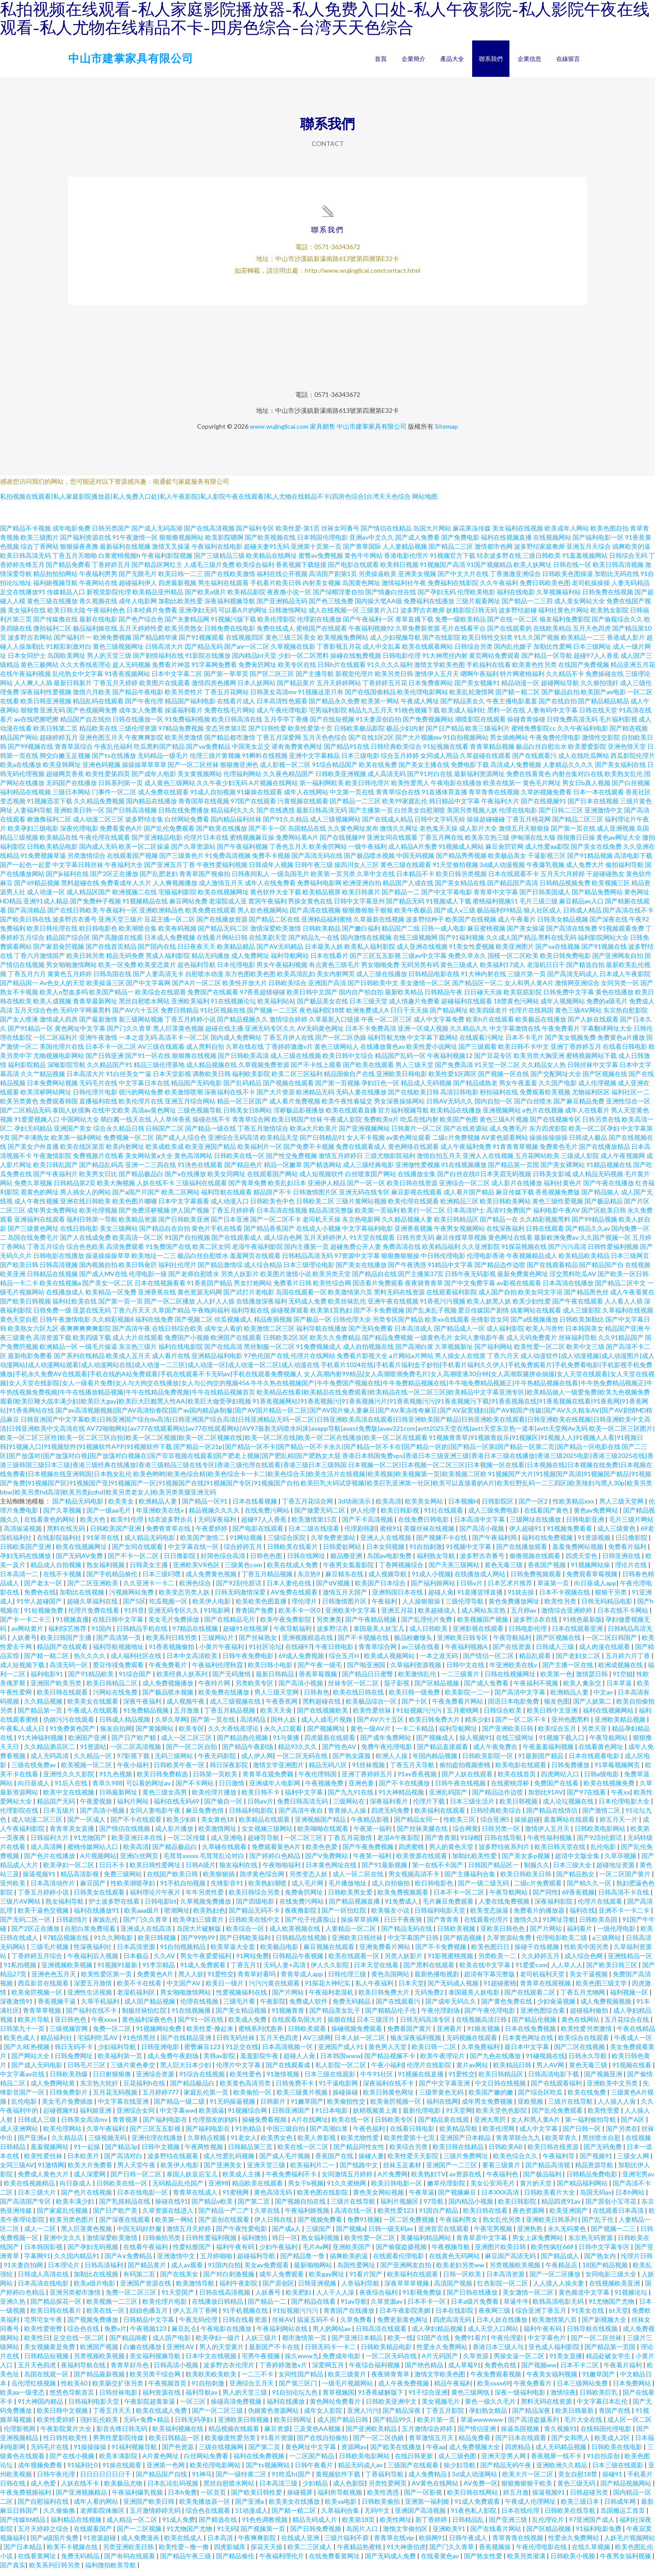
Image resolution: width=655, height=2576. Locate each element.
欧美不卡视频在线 (73, 2553)
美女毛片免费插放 (174, 1625)
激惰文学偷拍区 (406, 2535)
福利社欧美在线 (74, 1307)
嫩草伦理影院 (447, 2189)
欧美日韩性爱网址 (156, 1871)
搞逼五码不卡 (317, 2326)
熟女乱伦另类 (502, 2226)
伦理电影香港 (486, 1262)
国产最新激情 (98, 1025)
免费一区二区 (112, 2035)
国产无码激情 (232, 1680)
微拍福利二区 (52, 634)
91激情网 (51, 2171)
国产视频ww (539, 2371)
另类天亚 (594, 1735)
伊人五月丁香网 (196, 2316)
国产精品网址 (449, 1016)
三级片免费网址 (466, 2162)
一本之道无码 (138, 1043)
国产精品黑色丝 (586, 1298)
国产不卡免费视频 (378, 1316)
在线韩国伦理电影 (606, 2435)
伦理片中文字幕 (239, 2071)
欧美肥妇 (299, 2298)
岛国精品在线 (307, 834)
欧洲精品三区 (459, 1207)
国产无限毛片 (138, 580)
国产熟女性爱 (484, 2562)
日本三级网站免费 (583, 2389)
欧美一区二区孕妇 (594, 1134)
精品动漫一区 (520, 689)
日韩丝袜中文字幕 (592, 1071)
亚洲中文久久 (63, 2244)
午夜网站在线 (98, 589)
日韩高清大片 (164, 653)
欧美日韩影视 (400, 1516)
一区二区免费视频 (409, 2226)
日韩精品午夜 (443, 998)
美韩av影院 (220, 2062)
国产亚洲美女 (223, 2171)
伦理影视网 (20, 2435)
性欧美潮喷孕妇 (133, 1889)
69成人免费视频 (301, 1662)
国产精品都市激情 (229, 743)
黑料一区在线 (506, 716)
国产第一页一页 (120, 1307)
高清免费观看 (125, 1253)
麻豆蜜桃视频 (486, 934)
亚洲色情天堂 (627, 753)
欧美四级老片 (488, 1016)
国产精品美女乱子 (335, 2016)
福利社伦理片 (177, 1271)
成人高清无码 (387, 780)
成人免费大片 (585, 871)
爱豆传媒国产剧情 (483, 1316)
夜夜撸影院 (301, 1916)
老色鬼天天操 (438, 834)
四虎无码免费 (391, 1816)
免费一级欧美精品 (460, 625)
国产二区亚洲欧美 (93, 1589)
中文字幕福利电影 (367, 1234)
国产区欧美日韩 (603, 1216)
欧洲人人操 (392, 1762)
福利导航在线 (250, 1316)
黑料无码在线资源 (399, 1298)
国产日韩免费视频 (316, 2535)
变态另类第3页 (226, 734)
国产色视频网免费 (91, 716)
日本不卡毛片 (524, 1043)
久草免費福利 (481, 2053)
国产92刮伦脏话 (239, 1589)
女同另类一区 (620, 989)
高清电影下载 (633, 862)
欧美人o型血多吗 (64, 998)
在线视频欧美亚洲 (615, 2289)
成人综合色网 (283, 1244)
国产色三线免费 (331, 607)
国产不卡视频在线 (364, 1644)
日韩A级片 (201, 1871)
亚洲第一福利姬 (428, 2507)
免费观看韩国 (59, 1107)
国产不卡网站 (195, 1789)
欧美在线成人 (184, 2544)
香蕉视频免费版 (557, 1198)
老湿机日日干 (546, 971)
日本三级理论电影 (308, 1271)
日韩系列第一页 (120, 789)
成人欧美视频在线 (295, 1935)
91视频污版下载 (233, 625)
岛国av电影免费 (390, 1562)
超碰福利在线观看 (466, 1007)
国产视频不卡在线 (442, 1544)
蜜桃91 (390, 1535)
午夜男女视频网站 (459, 1234)
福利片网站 (133, 1807)
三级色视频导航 (199, 1116)
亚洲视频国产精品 (321, 1825)
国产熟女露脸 (352, 1762)
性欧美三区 (460, 1825)
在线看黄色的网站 (50, 1525)
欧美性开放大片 (244, 989)
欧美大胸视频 (116, 1189)
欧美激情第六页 (350, 1298)
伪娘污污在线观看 (69, 1725)
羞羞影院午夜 (260, 2062)
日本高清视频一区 (288, 2053)
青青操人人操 (348, 1816)
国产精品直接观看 (443, 1753)
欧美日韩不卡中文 (523, 1053)
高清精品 (253, 1725)
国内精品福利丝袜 (236, 825)
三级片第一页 (527, 980)
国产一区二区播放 (169, 1307)
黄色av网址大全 (618, 843)
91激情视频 (284, 2080)
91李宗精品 (159, 1971)
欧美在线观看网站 (427, 653)
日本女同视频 (386, 1553)
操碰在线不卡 (211, 1125)
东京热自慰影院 (625, 1016)
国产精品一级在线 (210, 1134)
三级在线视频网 (222, 2453)
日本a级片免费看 (475, 2307)
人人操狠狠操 (422, 1607)
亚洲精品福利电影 (216, 1362)
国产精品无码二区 (223, 934)
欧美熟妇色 (209, 1916)
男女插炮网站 (509, 743)
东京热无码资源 (591, 2244)
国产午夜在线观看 (577, 1307)
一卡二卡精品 (415, 1735)
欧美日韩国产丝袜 (297, 1125)
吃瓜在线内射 (419, 1125)
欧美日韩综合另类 (255, 1898)
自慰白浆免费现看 (91, 1935)
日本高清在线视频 (282, 1216)
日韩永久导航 (588, 2062)
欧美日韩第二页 (55, 734)
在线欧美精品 (552, 634)
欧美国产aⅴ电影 (603, 698)
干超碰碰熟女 (605, 880)
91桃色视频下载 (417, 716)
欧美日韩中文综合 (347, 1062)
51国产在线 (434, 2344)
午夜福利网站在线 (283, 2335)
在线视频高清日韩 (482, 2026)
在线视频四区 (245, 643)
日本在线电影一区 (143, 2198)
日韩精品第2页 (75, 1189)
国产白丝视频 (631, 789)
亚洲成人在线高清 (147, 1935)
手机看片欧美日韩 (275, 589)
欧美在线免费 (378, 771)
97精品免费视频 (181, 734)
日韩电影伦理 (402, 662)
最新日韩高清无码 (321, 816)
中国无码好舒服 (140, 2235)
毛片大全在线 (584, 2426)
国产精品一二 (401, 898)
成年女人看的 (223, 1334)
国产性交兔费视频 (291, 1162)
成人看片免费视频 (294, 1107)
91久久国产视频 (536, 643)
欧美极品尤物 (124, 2489)
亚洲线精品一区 (630, 1962)
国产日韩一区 (582, 2135)
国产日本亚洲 (230, 1225)
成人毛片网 (308, 1889)
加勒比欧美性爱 (180, 607)
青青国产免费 (255, 1616)
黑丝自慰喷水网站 (144, 1007)
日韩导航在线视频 (593, 2335)
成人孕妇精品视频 (438, 2335)
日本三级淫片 (376, 2026)
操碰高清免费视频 (237, 2407)
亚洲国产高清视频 (421, 2517)
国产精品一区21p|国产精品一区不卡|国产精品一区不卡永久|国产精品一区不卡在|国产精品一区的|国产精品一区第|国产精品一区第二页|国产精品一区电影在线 (396, 1453)
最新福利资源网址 (479, 780)
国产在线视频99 (342, 843)
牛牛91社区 (377, 2080)
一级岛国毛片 (290, 880)
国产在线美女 (180, 2280)
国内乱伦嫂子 (513, 653)
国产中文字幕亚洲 (445, 2089)
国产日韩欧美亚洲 (183, 1225)
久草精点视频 (207, 2144)
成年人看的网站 (97, 2507)
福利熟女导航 (436, 1562)
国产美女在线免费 (596, 853)
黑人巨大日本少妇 (186, 2071)
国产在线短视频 (332, 725)
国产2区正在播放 (114, 880)
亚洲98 (218, 2189)
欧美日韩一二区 (435, 2053)
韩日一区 (284, 2244)
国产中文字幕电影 (446, 898)
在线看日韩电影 (625, 1053)
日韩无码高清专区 (426, 2026)
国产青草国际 (362, 552)
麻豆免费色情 (205, 1816)
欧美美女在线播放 (295, 2507)
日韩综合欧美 (503, 1716)
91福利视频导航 (134, 2453)
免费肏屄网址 (257, 671)
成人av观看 (187, 2271)
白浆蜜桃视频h (119, 562)
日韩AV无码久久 (449, 1107)
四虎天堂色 (582, 1562)
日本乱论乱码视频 (173, 2489)
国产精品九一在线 (313, 943)
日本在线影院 (455, 2316)
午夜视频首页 (168, 2389)
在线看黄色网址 (602, 1753)
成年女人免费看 (141, 716)
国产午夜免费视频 (369, 1853)
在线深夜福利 (505, 1234)
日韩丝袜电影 (119, 2398)
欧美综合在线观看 (160, 998)
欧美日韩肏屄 (138, 1271)
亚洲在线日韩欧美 (85, 1207)
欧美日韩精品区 (456, 1225)
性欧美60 (75, 2389)
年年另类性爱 (205, 1898)
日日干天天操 (409, 1016)
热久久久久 (90, 1662)
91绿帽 (470, 1844)
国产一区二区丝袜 (193, 771)
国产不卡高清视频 (368, 1525)
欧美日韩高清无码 (25, 562)
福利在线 (582, 1916)
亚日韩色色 (71, 2026)
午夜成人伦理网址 (531, 2507)
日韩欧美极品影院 (359, 734)
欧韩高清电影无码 (559, 2307)
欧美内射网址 (125, 1153)
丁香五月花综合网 (308, 1507)
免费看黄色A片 (121, 834)
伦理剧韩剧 (360, 1535)
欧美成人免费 (248, 2026)
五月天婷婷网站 (339, 689)
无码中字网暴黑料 (85, 1016)
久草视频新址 (454, 1353)
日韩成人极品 (588, 1144)
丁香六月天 (503, 1362)
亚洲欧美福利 (190, 1007)
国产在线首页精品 (111, 953)
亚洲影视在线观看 (479, 1635)
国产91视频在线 (604, 953)
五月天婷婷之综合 (44, 2535)
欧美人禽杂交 (583, 1689)
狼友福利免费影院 (564, 625)
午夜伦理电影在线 (542, 2553)
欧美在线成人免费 (293, 1571)
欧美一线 (400, 2344)
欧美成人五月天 (128, 1362)
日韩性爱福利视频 (613, 1253)
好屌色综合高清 (224, 1562)
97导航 (434, 2207)
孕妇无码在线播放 (26, 1562)
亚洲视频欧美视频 (67, 1971)
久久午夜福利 (499, 589)
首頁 (381, 58)
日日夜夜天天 (196, 953)
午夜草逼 (421, 2198)
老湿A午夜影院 (399, 1844)
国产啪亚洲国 (367, 1671)
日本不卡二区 (580, 2371)
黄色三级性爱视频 (557, 1207)
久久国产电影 (558, 1089)
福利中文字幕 (304, 1798)
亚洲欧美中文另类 (613, 2089)
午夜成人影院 (343, 1125)
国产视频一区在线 (503, 1080)
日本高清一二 (20, 1580)
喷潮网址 (177, 1916)
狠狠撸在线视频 (194, 1062)
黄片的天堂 (536, 2189)
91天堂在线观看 (372, 1244)
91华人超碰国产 (39, 1607)
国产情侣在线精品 (386, 534)
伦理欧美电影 (476, 598)
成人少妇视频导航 (395, 643)
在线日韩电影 (79, 1234)
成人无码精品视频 (561, 2453)
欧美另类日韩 (394, 680)
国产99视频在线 (30, 753)
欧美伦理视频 (98, 1216)
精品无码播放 (210, 962)
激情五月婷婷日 (340, 1162)
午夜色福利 (369, 2135)
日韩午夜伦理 (56, 2480)
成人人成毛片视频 (327, 1725)
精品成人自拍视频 (56, 1571)
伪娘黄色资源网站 (274, 2417)
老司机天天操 (321, 1225)
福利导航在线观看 (226, 1198)
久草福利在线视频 (627, 1316)
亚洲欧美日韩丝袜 (358, 1944)
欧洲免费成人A (367, 1016)
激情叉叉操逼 (171, 552)
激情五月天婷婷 (189, 2235)
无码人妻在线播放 (361, 1098)
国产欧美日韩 (19, 1271)
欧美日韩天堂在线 (560, 1853)
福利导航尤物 (387, 1043)
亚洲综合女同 (136, 2116)
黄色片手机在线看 (216, 1234)
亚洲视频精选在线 (308, 1644)
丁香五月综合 (46, 1253)
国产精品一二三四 (527, 607)
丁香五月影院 (445, 2417)
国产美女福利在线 (620, 771)
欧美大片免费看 (91, 2171)
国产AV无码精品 (280, 953)
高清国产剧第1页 (333, 580)
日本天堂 (411, 1989)
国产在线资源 (512, 1653)
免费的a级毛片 (607, 1007)
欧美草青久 (562, 2144)
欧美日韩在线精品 (459, 2153)
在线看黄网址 (37, 2562)
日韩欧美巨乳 (599, 2398)
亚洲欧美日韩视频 (244, 2426)
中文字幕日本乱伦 (603, 2407)
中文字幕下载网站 (432, 1043)
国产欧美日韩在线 (25, 925)
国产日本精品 (23, 2553)
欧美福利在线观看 (440, 1816)
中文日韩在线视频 (501, 2089)
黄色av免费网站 (597, 1516)
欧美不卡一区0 (300, 1616)
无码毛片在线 (98, 1089)
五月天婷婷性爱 (141, 634)
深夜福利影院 (554, 1907)
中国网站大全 (80, 1125)
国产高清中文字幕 (520, 1698)
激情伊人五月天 (436, 680)
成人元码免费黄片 (531, 1344)
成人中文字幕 (539, 2135)
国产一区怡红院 (345, 1916)
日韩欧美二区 (315, 1207)
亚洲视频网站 (502, 1116)
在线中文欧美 (111, 1116)
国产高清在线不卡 (628, 916)
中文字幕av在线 (23, 2080)
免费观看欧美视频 (544, 1098)
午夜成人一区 (633, 2044)
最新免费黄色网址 (522, 1280)
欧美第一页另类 (333, 880)
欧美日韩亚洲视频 (45, 707)
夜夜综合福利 (379, 2298)
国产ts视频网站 (268, 2471)
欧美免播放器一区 (205, 2507)
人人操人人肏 (617, 2107)
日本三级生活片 (473, 1807)
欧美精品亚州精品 (157, 598)
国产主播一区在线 (568, 1671)
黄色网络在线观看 (413, 1153)
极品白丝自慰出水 (541, 753)
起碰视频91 (59, 2116)
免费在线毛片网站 (229, 716)
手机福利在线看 (488, 671)
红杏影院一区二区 (503, 2289)
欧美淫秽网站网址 (45, 1098)
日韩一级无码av (391, 2235)
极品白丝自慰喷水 (202, 1262)
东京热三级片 (138, 1353)
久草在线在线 (245, 1053)
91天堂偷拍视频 (455, 871)
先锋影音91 (228, 1889)
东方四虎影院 (548, 1134)
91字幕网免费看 (214, 671)
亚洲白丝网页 (140, 1862)
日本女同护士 (27, 662)
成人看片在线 (171, 1362)
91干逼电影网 (339, 2089)
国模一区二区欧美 (513, 962)
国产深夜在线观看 (125, 2226)
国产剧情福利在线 (158, 662)
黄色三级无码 (577, 2489)
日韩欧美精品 (321, 934)
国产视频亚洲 (604, 2080)
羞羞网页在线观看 (255, 1262)
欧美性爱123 (396, 2216)
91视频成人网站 (461, 853)
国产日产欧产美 (116, 2216)
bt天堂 (618, 2316)
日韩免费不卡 (295, 2089)
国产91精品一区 (30, 1034)
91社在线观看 (444, 1516)
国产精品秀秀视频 (461, 862)
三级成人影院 (580, 1162)
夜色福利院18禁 (322, 1016)
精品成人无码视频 (426, 1089)
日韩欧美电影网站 (600, 1835)
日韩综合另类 (473, 653)
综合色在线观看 (209, 2517)
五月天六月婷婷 (562, 880)
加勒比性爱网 (553, 653)
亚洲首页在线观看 (444, 2235)
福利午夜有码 (236, 2253)
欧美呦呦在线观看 (323, 1835)
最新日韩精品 (275, 1680)
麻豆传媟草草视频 (461, 1244)
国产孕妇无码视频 (93, 2253)
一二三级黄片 (461, 1680)
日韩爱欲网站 (343, 1553)
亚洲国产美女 (73, 1134)
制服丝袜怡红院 (145, 2016)
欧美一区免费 (117, 971)
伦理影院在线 (20, 1816)
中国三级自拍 (286, 2135)
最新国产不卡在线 (275, 2353)
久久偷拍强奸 (599, 689)
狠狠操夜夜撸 (79, 552)
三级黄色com (244, 1571)
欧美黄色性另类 (534, 671)
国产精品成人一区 (459, 1334)
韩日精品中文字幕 (454, 807)
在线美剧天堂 (268, 943)
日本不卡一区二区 (111, 1053)
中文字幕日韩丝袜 (77, 871)
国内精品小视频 (471, 2207)
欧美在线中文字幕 (485, 1971)
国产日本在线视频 (593, 807)
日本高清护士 (466, 1216)
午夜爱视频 (96, 1807)
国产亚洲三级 (509, 2526)
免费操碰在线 (604, 680)
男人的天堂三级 (109, 662)
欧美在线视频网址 (223, 898)
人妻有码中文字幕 (552, 716)
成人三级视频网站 (335, 825)
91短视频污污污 (419, 1716)
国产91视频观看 (201, 643)
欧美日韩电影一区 (397, 2189)
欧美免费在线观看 (210, 916)
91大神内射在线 (483, 980)
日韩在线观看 (545, 1234)
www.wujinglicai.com (279, 432)
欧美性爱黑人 (410, 789)
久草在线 (267, 2216)
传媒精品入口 (66, 598)
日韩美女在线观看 (100, 1898)
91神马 (202, 2480)
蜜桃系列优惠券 (261, 2035)
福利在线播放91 (97, 1916)
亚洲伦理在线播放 (157, 2144)
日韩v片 (472, 1589)
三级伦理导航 (465, 1607)
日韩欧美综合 (287, 989)
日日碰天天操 (483, 998)
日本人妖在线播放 (502, 2326)
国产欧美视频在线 (270, 543)
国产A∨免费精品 (129, 2262)
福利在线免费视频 (548, 1544)
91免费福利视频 (187, 725)
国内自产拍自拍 (361, 998)
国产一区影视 (423, 2498)
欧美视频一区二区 (87, 1771)
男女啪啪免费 (380, 971)
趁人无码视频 (131, 671)
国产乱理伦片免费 (427, 1625)
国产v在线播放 (185, 1180)
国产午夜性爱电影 (242, 2235)
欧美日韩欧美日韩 (526, 1880)
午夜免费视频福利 (26, 2498)
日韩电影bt (160, 1907)
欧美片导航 (34, 2026)
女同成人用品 (439, 762)
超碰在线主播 (224, 1034)
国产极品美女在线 (322, 1007)
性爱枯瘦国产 (192, 2253)
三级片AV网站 (21, 1907)
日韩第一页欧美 (216, 1780)
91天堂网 (459, 2116)
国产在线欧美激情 (229, 580)
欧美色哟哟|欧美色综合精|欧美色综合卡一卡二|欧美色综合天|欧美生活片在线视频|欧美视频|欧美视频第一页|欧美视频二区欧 (310, 1480)
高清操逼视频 (23, 1535)
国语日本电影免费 (514, 1707)
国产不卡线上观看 (316, 1071)
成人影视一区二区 (285, 771)
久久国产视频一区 (605, 1244)
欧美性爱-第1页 (298, 534)
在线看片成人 (236, 707)
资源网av (354, 2453)
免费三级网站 (123, 1880)
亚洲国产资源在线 (146, 2289)
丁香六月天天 (131, 1316)
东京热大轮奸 (100, 2089)
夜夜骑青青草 (424, 1289)
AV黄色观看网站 (504, 1144)
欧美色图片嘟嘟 (134, 1207)
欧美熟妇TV (428, 2180)
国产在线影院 (441, 643)
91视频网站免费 (159, 2035)
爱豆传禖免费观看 (119, 1671)
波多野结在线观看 (173, 2162)
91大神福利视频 (41, 1744)
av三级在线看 (421, 1653)
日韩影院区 (498, 1507)
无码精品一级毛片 (162, 762)
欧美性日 (37, 2344)
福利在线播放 (286, 2407)
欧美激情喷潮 (184, 1098)
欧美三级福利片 (487, 734)
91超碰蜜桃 (500, 1989)
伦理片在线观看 (601, 1907)
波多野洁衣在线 (536, 1625)
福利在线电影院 (180, 1353)
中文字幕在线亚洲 (124, 2107)
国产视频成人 (436, 1744)
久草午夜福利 (106, 2135)
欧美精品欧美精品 (584, 1262)
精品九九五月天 (370, 716)
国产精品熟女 (576, 1880)
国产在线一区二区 (512, 625)
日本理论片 (64, 2271)
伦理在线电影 (518, 816)
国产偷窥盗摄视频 (402, 2253)
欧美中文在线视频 (69, 1798)
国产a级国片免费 (55, 2544)
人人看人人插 (624, 1307)
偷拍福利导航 (624, 871)
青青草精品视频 (492, 753)
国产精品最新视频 (100, 2380)
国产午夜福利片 (55, 1180)
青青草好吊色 (130, 2371)
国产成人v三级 (454, 916)
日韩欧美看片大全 (550, 2198)
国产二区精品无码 (25, 1116)
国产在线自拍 (558, 707)
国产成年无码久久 (451, 2007)
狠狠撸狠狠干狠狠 (367, 916)
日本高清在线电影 (44, 2289)
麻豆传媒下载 (515, 1198)
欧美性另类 (561, 1607)
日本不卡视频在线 (565, 1598)
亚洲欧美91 (450, 2535)
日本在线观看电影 (595, 1762)
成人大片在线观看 (137, 1344)
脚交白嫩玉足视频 (65, 762)
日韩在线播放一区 (137, 725)
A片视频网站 (98, 1862)
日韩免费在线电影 (229, 634)
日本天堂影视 (172, 1080)
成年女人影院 (323, 2417)
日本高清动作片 (53, 1889)
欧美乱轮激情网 (471, 698)
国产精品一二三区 (355, 807)
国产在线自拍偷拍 (323, 2444)
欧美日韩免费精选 (163, 1780)
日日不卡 (112, 1871)
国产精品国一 (19, 989)
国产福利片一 (73, 643)
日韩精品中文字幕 (149, 2326)
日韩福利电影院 (252, 1816)
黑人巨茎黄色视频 (178, 1034)
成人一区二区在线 (359, 1880)
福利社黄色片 (563, 1189)
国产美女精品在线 (460, 889)
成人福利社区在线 (137, 1662)
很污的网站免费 (141, 1098)
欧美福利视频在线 (178, 2435)
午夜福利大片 (500, 807)
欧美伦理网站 (63, 2135)
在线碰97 (298, 1653)
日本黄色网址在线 (332, 1871)
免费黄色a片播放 (621, 1043)
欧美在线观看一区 (354, 1962)
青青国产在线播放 (349, 2316)
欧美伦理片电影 (165, 2307)
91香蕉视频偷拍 (172, 1653)
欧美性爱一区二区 (539, 1353)
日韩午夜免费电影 (248, 1662)
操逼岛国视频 (520, 2435)
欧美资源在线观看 (422, 1862)
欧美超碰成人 (438, 1616)
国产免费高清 (454, 1071)
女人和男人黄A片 (529, 989)
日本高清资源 (136, 1953)
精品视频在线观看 (234, 2435)
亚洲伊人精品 (326, 1189)
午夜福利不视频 (536, 1689)
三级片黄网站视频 (361, 1207)
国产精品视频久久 (242, 1025)
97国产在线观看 (253, 807)
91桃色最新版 (582, 1625)
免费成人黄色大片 (44, 2180)
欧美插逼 (211, 2116)
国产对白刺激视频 (229, 2280)
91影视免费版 (423, 2298)
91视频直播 (72, 1625)
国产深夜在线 (609, 925)
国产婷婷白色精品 (275, 1862)
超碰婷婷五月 (59, 743)
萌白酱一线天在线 (126, 1125)
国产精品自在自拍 (164, 1234)
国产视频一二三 (614, 2235)
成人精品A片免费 (412, 853)
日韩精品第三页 (251, 2153)
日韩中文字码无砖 (439, 825)
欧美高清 (388, 1507)
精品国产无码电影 (196, 1089)
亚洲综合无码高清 (233, 1144)
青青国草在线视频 (203, 807)
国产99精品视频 (594, 1225)
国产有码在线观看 (130, 2562)
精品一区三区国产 (242, 1107)
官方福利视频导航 (403, 1116)
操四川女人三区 (356, 871)
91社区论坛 (265, 1653)
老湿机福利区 (136, 1998)
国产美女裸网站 (562, 1171)
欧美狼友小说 (391, 1916)
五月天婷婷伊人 (325, 1244)
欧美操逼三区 (105, 989)
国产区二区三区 (272, 680)
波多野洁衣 (333, 1635)
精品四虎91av (561, 2207)
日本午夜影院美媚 (405, 2316)
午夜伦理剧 (507, 2344)
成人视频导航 (388, 1580)
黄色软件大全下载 (275, 898)
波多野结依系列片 (505, 1853)
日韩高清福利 (104, 2271)
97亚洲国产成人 (592, 2526)
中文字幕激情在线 (514, 1034)
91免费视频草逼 (43, 862)
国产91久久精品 (285, 825)
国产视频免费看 (320, 2226)
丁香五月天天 (112, 2417)
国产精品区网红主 (156, 571)
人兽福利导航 (361, 2289)
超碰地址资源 (616, 1871)
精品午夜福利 (454, 2389)
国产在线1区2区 (371, 743)
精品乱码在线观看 (98, 707)
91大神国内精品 (41, 2407)
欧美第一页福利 (377, 1216)
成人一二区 (40, 2235)
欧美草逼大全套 (234, 1953)
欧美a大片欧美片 (314, 1134)
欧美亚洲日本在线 (137, 1844)
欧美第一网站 (380, 707)
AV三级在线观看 (161, 1053)
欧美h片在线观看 (490, 1025)
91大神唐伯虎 (406, 2553)
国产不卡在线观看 (137, 1825)
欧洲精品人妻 (158, 1507)
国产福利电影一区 (598, 543)
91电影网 (218, 1616)
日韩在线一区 (572, 571)
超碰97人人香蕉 (596, 662)
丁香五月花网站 (226, 698)
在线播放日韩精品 (218, 2307)
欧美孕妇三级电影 (33, 834)
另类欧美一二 (498, 1962)
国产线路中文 (359, 2171)
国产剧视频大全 (605, 2326)
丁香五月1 (245, 1971)
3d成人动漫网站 (475, 2480)
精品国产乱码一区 (400, 1062)
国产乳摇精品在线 (125, 2207)
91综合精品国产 (335, 771)
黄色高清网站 (193, 1162)
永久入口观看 (283, 1735)
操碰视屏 (300, 2498)
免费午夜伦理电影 (387, 1753)
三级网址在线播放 (536, 1525)
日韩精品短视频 (47, 2362)
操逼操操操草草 (108, 1262)
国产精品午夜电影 (137, 698)
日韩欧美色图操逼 (567, 580)
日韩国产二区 (165, 1134)
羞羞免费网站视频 (578, 1553)
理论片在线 (631, 1571)
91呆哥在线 (103, 1544)
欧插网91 (432, 2544)
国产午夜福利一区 (368, 625)
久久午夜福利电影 (582, 734)
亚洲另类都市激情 (76, 2298)
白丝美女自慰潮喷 (419, 816)
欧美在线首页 (517, 1780)
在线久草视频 (591, 2553)
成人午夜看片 (517, 925)
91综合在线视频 (202, 2080)
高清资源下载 (52, 1344)
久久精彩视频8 (113, 1325)
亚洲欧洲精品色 (161, 916)
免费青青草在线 (169, 1535)
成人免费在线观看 (163, 798)
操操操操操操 (548, 1144)
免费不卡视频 (271, 862)
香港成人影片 (626, 643)
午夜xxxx (104, 2026)
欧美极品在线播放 (540, 1025)
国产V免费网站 (327, 1862)
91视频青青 (289, 2016)
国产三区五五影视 (375, 962)
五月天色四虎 (592, 634)
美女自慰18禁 (578, 2480)
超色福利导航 (196, 971)
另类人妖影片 (240, 1280)
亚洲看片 (450, 2035)
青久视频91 (560, 2435)
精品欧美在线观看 (258, 2189)
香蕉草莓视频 (318, 1680)
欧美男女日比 (98, 1180)
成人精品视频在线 (211, 1071)
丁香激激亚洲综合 (515, 580)
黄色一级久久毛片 (491, 2407)
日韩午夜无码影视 (470, 1280)
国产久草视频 (63, 1516)
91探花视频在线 (524, 1253)
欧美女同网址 (226, 1180)
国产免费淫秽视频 (144, 1216)
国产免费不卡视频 (308, 1153)
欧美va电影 (341, 2507)
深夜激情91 (17, 2007)
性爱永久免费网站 (443, 2353)
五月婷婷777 (161, 2098)
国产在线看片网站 (496, 2535)
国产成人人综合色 (181, 1144)
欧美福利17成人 (502, 971)
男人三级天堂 (414, 1071)
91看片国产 (366, 2280)
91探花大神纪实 (328, 1989)
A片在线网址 (310, 2126)
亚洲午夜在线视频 (393, 1307)
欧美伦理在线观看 (413, 1207)
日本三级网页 (630, 1262)
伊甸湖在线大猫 (533, 843)
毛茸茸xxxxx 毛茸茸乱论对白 (204, 1862)
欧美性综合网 (332, 1289)
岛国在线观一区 (47, 2380)
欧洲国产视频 (100, 2353)
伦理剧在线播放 (319, 625)
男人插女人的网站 (85, 1198)
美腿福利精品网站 (426, 2244)
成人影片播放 (175, 1835)
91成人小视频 (431, 1580)
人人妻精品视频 (405, 552)
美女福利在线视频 (517, 534)
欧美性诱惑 (383, 2498)
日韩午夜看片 (314, 2471)
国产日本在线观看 (521, 2444)
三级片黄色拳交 (133, 2071)
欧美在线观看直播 (351, 1116)
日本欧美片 (84, 2162)
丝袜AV (282, 2326)
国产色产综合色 (141, 625)
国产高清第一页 (119, 1644)
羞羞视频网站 (50, 2153)
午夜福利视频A (467, 1653)
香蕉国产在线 (335, 2162)
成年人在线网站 (306, 798)
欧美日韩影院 (518, 2207)
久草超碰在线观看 (485, 762)
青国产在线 (615, 2417)
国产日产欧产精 (134, 1744)
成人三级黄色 (617, 1535)
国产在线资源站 (465, 1134)
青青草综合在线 (398, 798)
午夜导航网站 (609, 1744)
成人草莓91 (464, 2371)
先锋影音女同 (490, 1325)
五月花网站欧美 (537, 1162)
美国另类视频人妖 (472, 816)
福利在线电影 (516, 598)
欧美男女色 (277, 2144)
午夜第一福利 (373, 1835)
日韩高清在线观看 (382, 2335)
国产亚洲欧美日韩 (508, 1735)
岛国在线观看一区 (301, 1298)
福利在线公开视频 (282, 580)
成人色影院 (349, 2489)
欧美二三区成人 (310, 2553)
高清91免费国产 (509, 1216)
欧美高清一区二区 (137, 1244)
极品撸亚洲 (346, 1562)
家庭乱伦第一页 (207, 2098)
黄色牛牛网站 (363, 562)
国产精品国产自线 (162, 2480)
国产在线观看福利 (557, 2089)
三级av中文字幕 (424, 962)
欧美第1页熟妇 (331, 1316)
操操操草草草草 (144, 771)
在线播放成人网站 (480, 1580)
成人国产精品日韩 (343, 2426)
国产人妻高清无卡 (158, 980)
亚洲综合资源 (156, 2080)
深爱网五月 (328, 2371)
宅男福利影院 (328, 716)
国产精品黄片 (296, 689)
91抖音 (134, 1616)
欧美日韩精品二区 (112, 1689)
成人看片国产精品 (468, 1198)
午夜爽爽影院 (144, 743)
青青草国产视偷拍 (204, 880)
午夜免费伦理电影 (554, 743)
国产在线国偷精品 (370, 698)
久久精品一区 (93, 1762)
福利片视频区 (400, 2207)
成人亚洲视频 (616, 834)
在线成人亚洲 (301, 2544)
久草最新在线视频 (378, 925)
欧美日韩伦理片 (367, 789)
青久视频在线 (98, 607)
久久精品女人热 (543, 1071)
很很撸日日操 (576, 843)
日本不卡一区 (427, 2307)
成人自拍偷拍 (391, 1889)
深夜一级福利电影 (520, 2398)
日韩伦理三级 (348, 1980)
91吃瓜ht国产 (292, 2480)
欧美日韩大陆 (66, 616)
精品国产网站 (19, 743)
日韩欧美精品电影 (52, 853)
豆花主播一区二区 (169, 925)
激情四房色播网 (213, 689)
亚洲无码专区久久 (270, 1034)
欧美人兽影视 (317, 2144)
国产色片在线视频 (87, 2198)
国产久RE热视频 (27, 2053)
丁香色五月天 (288, 853)
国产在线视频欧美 (323, 1716)
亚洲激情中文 (603, 816)
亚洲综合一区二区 (464, 1189)
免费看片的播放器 (540, 1916)
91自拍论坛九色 (295, 2398)
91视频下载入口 (562, 1744)
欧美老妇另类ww (461, 2271)
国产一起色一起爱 (25, 871)
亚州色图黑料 (571, 1725)
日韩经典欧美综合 (396, 753)
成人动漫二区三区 (98, 825)
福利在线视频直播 (506, 543)
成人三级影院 (582, 1316)
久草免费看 (356, 2326)
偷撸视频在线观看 (535, 1562)
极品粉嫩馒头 (413, 1644)
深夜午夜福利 (143, 1707)
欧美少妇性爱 (532, 1307)
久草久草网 (171, 1725)
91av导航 (354, 2307)
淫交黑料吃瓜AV (572, 1280)
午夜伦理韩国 (318, 1780)
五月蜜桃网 (463, 1716)
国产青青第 (441, 1844)
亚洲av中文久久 (371, 543)
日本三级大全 (573, 1871)
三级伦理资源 (138, 734)
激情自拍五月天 (439, 1162)
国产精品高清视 (548, 2171)
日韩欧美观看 (308, 2035)
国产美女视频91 (477, 689)
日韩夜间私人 (251, 880)
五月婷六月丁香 (628, 1662)
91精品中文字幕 (450, 1271)
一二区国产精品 (312, 2462)
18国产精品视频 (605, 2271)
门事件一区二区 (114, 798)
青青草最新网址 (95, 1007)
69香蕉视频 (578, 1898)
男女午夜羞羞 (518, 1089)
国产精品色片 (243, 1171)
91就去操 (521, 1598)
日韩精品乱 (468, 2526)
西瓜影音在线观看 (44, 1989)
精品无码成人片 (315, 2526)
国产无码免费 (603, 2153)
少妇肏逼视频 (557, 2007)
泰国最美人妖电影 (474, 1998)
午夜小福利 (133, 1771)
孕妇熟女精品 (489, 2417)
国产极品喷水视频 (369, 862)
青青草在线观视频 (546, 1989)
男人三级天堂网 (622, 1507)
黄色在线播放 (614, 998)
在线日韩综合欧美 (177, 1334)
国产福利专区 (255, 534)
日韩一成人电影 (443, 934)
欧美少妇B (181, 1825)
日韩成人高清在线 (44, 2280)
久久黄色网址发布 (353, 834)
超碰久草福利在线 (93, 1607)
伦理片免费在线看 (94, 1616)
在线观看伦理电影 (399, 2262)
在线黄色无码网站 (455, 2262)
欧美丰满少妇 (76, 2207)
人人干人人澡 (336, 2298)
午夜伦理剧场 (441, 2016)
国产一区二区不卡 (275, 1225)
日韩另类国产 (111, 534)
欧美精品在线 (59, 843)
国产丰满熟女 (30, 1144)
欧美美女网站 (424, 1507)
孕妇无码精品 (33, 1134)
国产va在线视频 (557, 953)
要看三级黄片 (502, 2171)
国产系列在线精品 (79, 1362)
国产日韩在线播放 (473, 2298)
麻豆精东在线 (345, 1580)
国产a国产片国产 (136, 1198)
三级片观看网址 (478, 607)
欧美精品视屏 (321, 898)
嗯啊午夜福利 (479, 680)
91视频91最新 (118, 1971)
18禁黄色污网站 (516, 1007)
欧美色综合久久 (516, 2162)
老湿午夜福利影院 (257, 1253)
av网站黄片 (28, 1635)
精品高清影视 (80, 1880)
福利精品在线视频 (25, 798)
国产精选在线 (218, 2526)
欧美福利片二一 (313, 2171)
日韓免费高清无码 (572, 725)
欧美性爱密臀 (44, 2335)
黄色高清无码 (273, 2198)
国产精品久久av (587, 1234)
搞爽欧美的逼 (631, 552)
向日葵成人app (595, 1589)
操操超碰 (527, 1825)
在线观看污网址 (481, 1043)
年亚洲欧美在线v (160, 1516)
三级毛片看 (240, 2007)
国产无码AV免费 (80, 1562)
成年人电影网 (138, 607)
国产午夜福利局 (495, 1544)
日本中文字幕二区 (176, 680)
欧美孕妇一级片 (219, 2344)
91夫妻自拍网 (24, 2271)
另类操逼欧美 (377, 580)
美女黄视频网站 (199, 780)
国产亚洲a (33, 2144)
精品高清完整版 (331, 1216)
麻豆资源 (277, 2435)
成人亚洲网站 (20, 2135)
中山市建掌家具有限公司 (130, 58)
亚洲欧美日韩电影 (401, 1080)
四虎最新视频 (177, 589)
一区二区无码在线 (303, 1762)
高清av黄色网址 (153, 1116)
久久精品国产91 (109, 1071)
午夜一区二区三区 (386, 1025)
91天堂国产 (178, 2298)
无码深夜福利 (217, 1525)
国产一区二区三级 (218, 2417)
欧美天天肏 (276, 1716)
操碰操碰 (346, 2098)
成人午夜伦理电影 (282, 716)
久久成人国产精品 (511, 943)
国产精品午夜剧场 (248, 1753)
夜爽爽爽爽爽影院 (85, 1334)
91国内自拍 (224, 2271)
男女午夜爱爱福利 (206, 1962)
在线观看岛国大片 (298, 2026)
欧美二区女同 (211, 1253)
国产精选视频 (629, 734)
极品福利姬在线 (95, 634)
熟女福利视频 (106, 1571)
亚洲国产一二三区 (452, 2171)
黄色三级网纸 (471, 2398)
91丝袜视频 (369, 1771)
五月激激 (187, 1716)
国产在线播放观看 (522, 1553)
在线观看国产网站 (272, 1180)
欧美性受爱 (604, 2116)
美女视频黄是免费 (50, 2353)
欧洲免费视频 (112, 643)
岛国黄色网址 (361, 589)
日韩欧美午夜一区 (180, 1771)
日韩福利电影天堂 (440, 1916)
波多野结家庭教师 (539, 552)
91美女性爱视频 (471, 953)
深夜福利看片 (389, 1807)
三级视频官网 (69, 2035)
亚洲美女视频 (417, 580)
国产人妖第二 (593, 1707)
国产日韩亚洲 (105, 1062)
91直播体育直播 (444, 798)
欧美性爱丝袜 (373, 1716)
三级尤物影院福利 (389, 1162)
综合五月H (344, 1662)
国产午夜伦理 (144, 707)
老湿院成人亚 (228, 907)
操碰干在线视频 (537, 1953)
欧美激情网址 (218, 1835)
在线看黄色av (440, 2562)
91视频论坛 (632, 2298)
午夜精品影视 (370, 1825)
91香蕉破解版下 (381, 2398)
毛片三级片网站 (631, 1525)
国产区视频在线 (605, 1080)
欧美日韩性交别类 (487, 643)
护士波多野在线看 (115, 1907)
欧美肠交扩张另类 (118, 2389)
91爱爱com (531, 1971)
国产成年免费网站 (386, 1744)
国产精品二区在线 (274, 925)
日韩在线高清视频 (225, 2298)
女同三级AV (17, 2171)
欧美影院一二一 (468, 1698)
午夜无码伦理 (199, 2326)
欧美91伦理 (128, 1525)
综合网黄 (465, 1835)
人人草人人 (567, 1971)
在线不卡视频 (63, 1580)
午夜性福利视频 (550, 1844)
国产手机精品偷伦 (112, 1580)
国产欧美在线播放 (221, 834)
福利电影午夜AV (556, 1216)
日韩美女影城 (552, 1180)
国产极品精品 (603, 1207)
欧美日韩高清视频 (618, 571)
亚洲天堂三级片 (120, 925)
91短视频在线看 (446, 753)
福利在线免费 (154, 1325)
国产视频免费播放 (93, 2326)
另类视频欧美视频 (515, 2271)
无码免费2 (429, 1998)
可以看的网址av (149, 1789)
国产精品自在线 (374, 1280)
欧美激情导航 (196, 2289)
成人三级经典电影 (368, 1171)
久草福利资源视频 (416, 1671)
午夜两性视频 (204, 2153)
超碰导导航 (264, 1844)
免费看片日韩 (292, 1289)
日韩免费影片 (69, 2098)
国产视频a (350, 2235)
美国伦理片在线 (62, 1053)
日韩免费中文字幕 (568, 998)
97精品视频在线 (66, 1944)
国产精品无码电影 (78, 1507)
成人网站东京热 (484, 1616)
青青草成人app (302, 1980)
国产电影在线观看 (353, 571)
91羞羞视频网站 (585, 562)
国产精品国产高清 (512, 889)
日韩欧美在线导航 (570, 2517)
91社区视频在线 (223, 1016)
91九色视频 (116, 1780)
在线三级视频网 (415, 943)
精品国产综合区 (68, 943)
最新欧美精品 (404, 998)
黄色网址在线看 (510, 1244)
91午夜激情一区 (135, 543)
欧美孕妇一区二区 (69, 1871)
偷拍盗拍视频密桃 (465, 1771)
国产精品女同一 (417, 1825)
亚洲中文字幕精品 (314, 762)
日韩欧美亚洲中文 (392, 2407)
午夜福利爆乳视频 (138, 2498)
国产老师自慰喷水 (193, 1280)
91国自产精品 (439, 2216)
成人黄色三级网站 (169, 789)
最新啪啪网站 (313, 2271)
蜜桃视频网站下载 (591, 1062)
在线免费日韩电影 (424, 1525)
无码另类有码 (420, 971)
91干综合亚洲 (428, 2398)
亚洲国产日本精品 (466, 2144)
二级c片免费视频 (456, 1144)
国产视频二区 (194, 1325)
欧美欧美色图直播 (262, 1607)
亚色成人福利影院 (555, 2353)
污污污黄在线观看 (275, 1989)
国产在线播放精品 (604, 1153)
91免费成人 (402, 1907)
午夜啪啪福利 (282, 1871)
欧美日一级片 (225, 1989)
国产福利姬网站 (434, 1589)
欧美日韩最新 (575, 2417)
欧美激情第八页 (555, 2326)
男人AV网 (550, 2071)
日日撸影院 (632, 1544)
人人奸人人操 (215, 1307)
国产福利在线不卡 (92, 2016)
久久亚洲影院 (481, 1253)
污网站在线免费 (116, 1698)
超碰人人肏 (300, 2062)
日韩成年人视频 (271, 871)
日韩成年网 (620, 2507)
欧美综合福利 (255, 571)
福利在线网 (442, 2107)
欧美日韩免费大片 (435, 1725)
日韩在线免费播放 (183, 816)
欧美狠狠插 (219, 1880)
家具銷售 (322, 432)
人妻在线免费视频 (505, 1907)
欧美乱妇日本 (287, 1189)
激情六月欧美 (92, 698)
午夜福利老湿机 (332, 1998)
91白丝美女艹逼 (128, 1080)
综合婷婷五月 (243, 1553)
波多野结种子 (425, 925)
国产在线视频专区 (555, 1125)
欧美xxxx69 (493, 2389)
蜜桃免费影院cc (533, 734)
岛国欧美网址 (66, 662)
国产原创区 (278, 2289)
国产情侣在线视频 (125, 1835)
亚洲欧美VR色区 (197, 1571)
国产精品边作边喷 (499, 1271)
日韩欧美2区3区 (285, 1344)
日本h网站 (630, 2198)
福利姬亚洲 (96, 2116)
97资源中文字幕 (357, 1262)
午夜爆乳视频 (545, 871)
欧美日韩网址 (293, 2426)
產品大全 (452, 58)
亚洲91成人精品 (46, 907)
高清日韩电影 (459, 1098)
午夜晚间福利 (210, 1316)
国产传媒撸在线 (55, 625)
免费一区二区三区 (132, 2298)
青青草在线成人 (196, 2198)
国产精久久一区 (590, 1889)
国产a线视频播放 (534, 1325)
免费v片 (115, 2335)
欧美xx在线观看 (447, 1325)
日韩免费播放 (571, 1771)
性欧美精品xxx (574, 1507)
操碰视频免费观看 (357, 2035)
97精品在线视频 (195, 1635)
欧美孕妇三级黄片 (199, 1925)
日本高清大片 (85, 1080)
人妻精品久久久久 (568, 771)
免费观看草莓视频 (592, 1580)
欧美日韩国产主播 (66, 1644)
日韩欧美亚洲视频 (340, 780)
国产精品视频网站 (626, 2489)
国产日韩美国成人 (544, 898)
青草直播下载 (414, 625)
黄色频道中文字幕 (585, 2298)
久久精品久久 (469, 1034)
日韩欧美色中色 (272, 1207)
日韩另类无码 (415, 1244)
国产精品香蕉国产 (269, 1234)
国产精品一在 (499, 1225)
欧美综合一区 (246, 1935)
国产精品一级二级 (180, 2107)
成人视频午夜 (186, 1707)
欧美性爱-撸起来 (210, 2035)
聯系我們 (491, 58)
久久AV (165, 1962)
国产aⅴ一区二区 (246, 653)
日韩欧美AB (506, 2153)
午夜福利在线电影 (216, 552)
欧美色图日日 (491, 1953)
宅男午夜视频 (261, 2362)
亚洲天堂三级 (267, 2171)
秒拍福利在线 (499, 1098)
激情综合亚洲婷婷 (567, 1616)
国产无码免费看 (370, 1334)
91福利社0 (83, 2471)
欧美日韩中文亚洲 (553, 1716)
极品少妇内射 (405, 734)
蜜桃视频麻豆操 (252, 843)
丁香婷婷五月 (111, 571)
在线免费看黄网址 (335, 2562)
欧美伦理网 (499, 2135)
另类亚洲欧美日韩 (129, 2553)
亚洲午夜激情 (98, 1043)
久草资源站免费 (510, 1944)
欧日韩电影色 (98, 934)
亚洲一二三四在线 (150, 1171)
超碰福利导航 (257, 2262)
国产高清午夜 (131, 1334)
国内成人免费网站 (236, 1043)
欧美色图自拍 (609, 534)
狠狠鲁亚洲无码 (42, 716)
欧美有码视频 (177, 934)
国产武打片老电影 (248, 1298)
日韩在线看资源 (245, 2326)
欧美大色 (93, 1525)
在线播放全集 (417, 1180)
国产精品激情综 (220, 1271)
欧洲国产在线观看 (236, 1344)
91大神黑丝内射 (445, 662)
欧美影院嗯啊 (224, 543)
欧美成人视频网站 (390, 1662)
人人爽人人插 (33, 689)
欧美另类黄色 (19, 1107)
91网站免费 (252, 1962)
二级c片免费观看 (538, 1889)
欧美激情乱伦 (418, 1680)
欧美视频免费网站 (342, 643)
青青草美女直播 (73, 1835)
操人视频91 (475, 1744)
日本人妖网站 (256, 689)
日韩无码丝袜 (236, 2044)
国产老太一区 (44, 1589)
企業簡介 (413, 58)
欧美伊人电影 (212, 1607)
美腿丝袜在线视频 (429, 1535)
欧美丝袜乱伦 (347, 1307)
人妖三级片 (261, 2344)
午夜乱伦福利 (113, 753)
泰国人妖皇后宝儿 (192, 2180)
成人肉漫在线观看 (605, 1653)
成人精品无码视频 (597, 1180)
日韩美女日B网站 (247, 1116)
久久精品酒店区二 (50, 1753)
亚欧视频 (531, 2107)
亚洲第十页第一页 (316, 552)
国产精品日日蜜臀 (368, 1680)
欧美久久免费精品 (335, 1344)
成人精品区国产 (88, 898)
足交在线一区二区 (79, 2344)
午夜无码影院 (217, 1762)
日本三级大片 (37, 2198)
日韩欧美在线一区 (239, 1162)
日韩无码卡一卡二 (331, 2353)
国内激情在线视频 (366, 943)
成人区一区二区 (629, 2426)
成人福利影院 (505, 1334)
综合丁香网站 (39, 552)
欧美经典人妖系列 (182, 1680)
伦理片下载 (429, 1807)
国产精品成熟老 (475, 1089)
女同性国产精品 (301, 2380)
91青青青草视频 (515, 1153)
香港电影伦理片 (406, 562)
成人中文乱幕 (382, 653)
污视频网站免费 (132, 1598)
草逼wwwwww (482, 2426)
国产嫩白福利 (361, 934)
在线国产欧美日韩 (173, 1880)
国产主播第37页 (420, 1280)
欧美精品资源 (138, 1225)
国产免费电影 (460, 543)
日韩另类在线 (601, 1125)
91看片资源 (277, 2444)
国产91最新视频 (385, 1871)
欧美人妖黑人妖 (489, 1307)
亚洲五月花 (397, 1616)
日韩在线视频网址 (510, 1680)
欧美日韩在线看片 (56, 2316)
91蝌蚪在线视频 (264, 762)
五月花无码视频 (116, 2098)
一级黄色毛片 (433, 1344)
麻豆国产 (93, 1889)
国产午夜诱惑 (407, 1271)
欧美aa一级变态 (23, 2398)
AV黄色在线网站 (436, 2489)
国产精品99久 (393, 2426)
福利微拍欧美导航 (111, 2571)
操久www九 (302, 2362)
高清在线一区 (354, 2216)
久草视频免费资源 (263, 1071)
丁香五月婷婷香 (233, 1216)
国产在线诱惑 (276, 816)
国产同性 (545, 1898)
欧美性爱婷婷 (56, 2426)
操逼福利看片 (184, 716)
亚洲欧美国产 (352, 2253)
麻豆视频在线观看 (329, 1953)
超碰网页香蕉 (65, 780)
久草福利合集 (341, 2517)
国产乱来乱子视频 (431, 1316)
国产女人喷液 (19, 1025)
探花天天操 (267, 2553)
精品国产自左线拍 (85, 725)
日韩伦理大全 (352, 1325)
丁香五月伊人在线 (288, 1043)
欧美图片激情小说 (285, 1280)
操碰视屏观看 (290, 1316)
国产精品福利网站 (583, 2189)
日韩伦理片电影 (95, 1098)
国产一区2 (534, 1507)
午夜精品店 (562, 2271)
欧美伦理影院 (276, 625)
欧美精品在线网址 (271, 562)
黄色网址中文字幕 (80, 1034)
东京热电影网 (361, 1225)
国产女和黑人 (571, 2444)
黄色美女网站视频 (379, 2198)
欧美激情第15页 (315, 1525)
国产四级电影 (256, 1907)
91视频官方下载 (452, 562)
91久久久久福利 (390, 671)
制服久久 (536, 1871)
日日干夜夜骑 (403, 1925)
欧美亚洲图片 (515, 953)
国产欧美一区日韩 (623, 1280)
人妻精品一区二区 (351, 1935)
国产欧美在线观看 (368, 1071)
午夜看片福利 (623, 2371)
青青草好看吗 (257, 1980)
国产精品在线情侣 (552, 1816)
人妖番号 (24, 1644)
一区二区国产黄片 (626, 1880)
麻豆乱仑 (184, 2335)
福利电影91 (47, 1680)
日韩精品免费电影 (592, 2180)
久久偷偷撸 (59, 2517)
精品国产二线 (401, 934)
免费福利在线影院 (453, 589)
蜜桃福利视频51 (495, 907)
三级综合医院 (287, 1544)
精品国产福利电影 (190, 707)
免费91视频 (363, 2226)
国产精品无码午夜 (506, 2471)
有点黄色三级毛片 (334, 971)
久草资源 (476, 2362)
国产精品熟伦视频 (243, 1744)
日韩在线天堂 (598, 716)
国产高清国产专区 (26, 2207)
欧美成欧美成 (165, 1153)
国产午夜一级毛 (320, 1671)
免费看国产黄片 (410, 2035)
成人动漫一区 (46, 898)
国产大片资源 (276, 1098)
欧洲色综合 (195, 1589)
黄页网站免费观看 (494, 662)
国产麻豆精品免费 (579, 1107)
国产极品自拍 (560, 698)
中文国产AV (184, 1989)
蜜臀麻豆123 (203, 2053)
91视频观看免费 (621, 934)
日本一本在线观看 (598, 798)
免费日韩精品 (180, 1016)
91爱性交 (220, 1980)
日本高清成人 (413, 1334)
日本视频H (463, 1507)
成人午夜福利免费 (465, 1153)
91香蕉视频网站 (127, 680)
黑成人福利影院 (168, 962)
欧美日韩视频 (519, 1807)
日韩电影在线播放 (58, 1262)
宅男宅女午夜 (44, 2326)
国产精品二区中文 (620, 1289)
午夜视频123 (149, 2335)
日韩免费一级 (52, 1316)
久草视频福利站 (558, 598)
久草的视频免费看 (546, 798)
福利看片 (580, 1935)
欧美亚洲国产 (569, 2216)
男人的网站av (332, 2335)
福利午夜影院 (239, 2289)
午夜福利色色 (106, 616)
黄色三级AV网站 (578, 1016)
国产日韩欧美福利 (246, 1944)
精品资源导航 (595, 2171)
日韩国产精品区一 (494, 1871)
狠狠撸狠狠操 (400, 1262)
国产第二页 (254, 2207)
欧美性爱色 (246, 2080)
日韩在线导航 (504, 1844)
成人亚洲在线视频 (422, 953)
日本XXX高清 (500, 2198)
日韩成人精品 (582, 916)
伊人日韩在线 (274, 2226)
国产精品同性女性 (359, 2153)
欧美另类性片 (184, 698)
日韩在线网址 (307, 1562)
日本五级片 (59, 1816)
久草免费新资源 (417, 634)
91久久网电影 (114, 1944)
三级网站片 (218, 1644)
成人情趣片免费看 (414, 1007)
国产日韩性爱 (267, 734)
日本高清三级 (279, 2489)
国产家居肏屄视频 (58, 953)
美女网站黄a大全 (149, 1162)
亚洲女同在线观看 (392, 843)
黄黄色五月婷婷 (69, 980)
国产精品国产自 (601, 1271)
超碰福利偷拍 (590, 2016)
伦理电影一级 (148, 1280)
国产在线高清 (223, 1353)
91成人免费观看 (203, 1971)
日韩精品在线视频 (52, 1280)
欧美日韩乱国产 (55, 1171)
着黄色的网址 (39, 1198)
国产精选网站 (322, 1171)
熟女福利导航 (65, 1907)
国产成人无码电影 (37, 2071)
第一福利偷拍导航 (591, 2126)
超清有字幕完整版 (490, 1980)
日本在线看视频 (255, 1507)
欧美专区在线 (297, 671)
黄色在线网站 (581, 2026)
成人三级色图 (458, 2462)
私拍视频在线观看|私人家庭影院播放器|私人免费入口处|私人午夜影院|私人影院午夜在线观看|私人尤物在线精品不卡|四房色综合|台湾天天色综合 (205, 502)
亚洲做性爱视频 (417, 1171)
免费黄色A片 (156, 1980)
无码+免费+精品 (147, 2426)
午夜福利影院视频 (166, 562)
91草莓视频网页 (618, 1771)
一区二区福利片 (55, 1043)
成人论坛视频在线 (569, 1807)
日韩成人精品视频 (125, 1725)
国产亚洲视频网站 (364, 1134)
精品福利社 (57, 2044)
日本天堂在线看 (377, 1971)
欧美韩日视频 (399, 571)
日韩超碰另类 (590, 2498)
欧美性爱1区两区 (452, 1080)
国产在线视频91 (543, 807)
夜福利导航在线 (84, 2371)
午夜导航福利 (293, 1635)
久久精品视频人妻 (407, 1225)
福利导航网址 (459, 1735)
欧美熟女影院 (609, 616)
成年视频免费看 (41, 2471)
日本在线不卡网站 (623, 1616)
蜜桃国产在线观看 (321, 634)
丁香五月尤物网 (583, 1998)
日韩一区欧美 (463, 2280)
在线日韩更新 (414, 2462)
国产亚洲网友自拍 (617, 962)
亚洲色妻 (361, 1789)
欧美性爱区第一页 (107, 1980)
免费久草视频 (33, 1189)
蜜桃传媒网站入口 (93, 1853)
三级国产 (319, 2235)
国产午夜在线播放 (608, 1189)
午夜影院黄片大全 (66, 2435)
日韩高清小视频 (177, 2371)
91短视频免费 (44, 1616)
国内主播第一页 (306, 1253)
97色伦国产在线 (266, 1362)
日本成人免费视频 (169, 943)
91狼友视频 (484, 2035)
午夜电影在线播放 (456, 789)
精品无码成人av (361, 2471)
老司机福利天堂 (543, 1980)
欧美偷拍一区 (253, 2098)
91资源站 (93, 1753)
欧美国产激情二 (203, 1544)
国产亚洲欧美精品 (372, 2435)
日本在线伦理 (521, 2517)
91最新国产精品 (541, 1762)
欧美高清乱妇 (296, 980)
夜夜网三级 (495, 2316)
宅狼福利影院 (177, 898)
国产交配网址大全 (555, 1080)
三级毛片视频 (50, 1953)
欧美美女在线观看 (93, 1707)
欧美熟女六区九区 (33, 1334)
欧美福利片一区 (259, 1153)
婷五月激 (516, 2498)
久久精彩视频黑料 (544, 1225)
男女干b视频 (305, 2189)
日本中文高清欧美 (192, 1662)
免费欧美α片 (381, 1125)
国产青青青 (443, 1925)
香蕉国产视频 (547, 1571)
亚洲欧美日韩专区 (463, 1644)
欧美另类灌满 (527, 2562)
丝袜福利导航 (578, 1344)
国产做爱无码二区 (320, 1516)
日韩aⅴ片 (260, 1807)
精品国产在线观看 (63, 1653)
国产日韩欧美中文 (373, 989)
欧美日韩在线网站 (473, 2498)
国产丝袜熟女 (258, 1644)
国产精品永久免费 (334, 707)
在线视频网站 (552, 543)
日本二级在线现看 (314, 1535)
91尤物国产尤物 (612, 2307)
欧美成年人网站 (566, 534)
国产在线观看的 (509, 634)
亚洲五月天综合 (588, 552)
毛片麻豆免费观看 (449, 1907)
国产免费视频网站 (428, 725)
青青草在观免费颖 (268, 1780)
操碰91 (613, 2480)
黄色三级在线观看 (405, 871)
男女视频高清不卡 (414, 1880)
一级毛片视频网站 (348, 2389)
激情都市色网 (493, 552)
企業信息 (529, 58)
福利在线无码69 (177, 1807)
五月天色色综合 (324, 743)
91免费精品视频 (146, 1716)
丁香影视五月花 (339, 653)
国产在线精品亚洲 (187, 2044)
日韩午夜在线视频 (461, 1789)
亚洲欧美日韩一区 (79, 816)
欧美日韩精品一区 (175, 2444)
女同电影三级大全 (611, 2280)
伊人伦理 (363, 1516)
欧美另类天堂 (331, 1280)
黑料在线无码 (557, 943)
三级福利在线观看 (201, 1189)
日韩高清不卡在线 (624, 1898)
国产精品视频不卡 (390, 2062)
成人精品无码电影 (150, 1544)
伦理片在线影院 (430, 2071)
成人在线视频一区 (333, 616)
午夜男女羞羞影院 (349, 1571)
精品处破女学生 (609, 2362)
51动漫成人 (251, 2517)
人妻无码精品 (630, 589)
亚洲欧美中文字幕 (351, 1616)
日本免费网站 (632, 2389)
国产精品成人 (560, 2262)
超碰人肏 (440, 1598)
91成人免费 (178, 2526)
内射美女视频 (321, 589)
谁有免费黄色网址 (297, 753)
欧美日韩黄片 (361, 898)
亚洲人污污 (363, 2417)
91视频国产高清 (442, 571)
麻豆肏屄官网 (504, 853)
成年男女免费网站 (52, 1216)
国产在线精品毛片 (230, 1625)
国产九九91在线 (351, 1798)
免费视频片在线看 (98, 1162)
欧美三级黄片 (348, 2380)
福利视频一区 (630, 1998)
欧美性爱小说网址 (431, 1053)
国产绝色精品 (424, 2371)
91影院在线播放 (208, 662)
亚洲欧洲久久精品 (562, 2471)
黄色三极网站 (39, 671)
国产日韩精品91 (322, 1144)
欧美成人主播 (242, 2180)
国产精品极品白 (141, 1180)
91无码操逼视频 (233, 2107)
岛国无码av (596, 2198)
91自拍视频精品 (183, 1953)
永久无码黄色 (567, 2235)
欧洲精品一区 (59, 1353)
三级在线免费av (34, 1771)
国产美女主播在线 (423, 771)
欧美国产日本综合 (381, 1589)
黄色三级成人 (459, 971)
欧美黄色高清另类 (246, 2089)
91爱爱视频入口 (37, 1125)
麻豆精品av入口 (581, 907)
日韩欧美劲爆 (69, 2080)
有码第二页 (139, 2280)
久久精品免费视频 (99, 807)
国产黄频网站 (155, 1735)
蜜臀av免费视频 (320, 562)
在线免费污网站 (268, 1516)
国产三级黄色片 (181, 862)
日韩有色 (316, 1698)
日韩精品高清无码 (307, 1262)
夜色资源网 (529, 2216)
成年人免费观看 (282, 2280)
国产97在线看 (587, 1798)
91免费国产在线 (168, 1253)
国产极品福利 (543, 2180)
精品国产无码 (56, 1807)
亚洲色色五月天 (54, 1980)
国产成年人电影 (153, 780)
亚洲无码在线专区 (364, 1198)
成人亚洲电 (227, 1844)
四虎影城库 (230, 2553)
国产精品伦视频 (535, 2026)
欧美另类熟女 (184, 634)
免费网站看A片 (297, 843)
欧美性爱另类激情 (587, 2035)
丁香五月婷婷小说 (190, 1025)
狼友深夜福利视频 (416, 2044)
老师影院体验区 (103, 2517)
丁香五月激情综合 (262, 1134)
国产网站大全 (31, 2062)
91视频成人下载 (448, 907)
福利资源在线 (162, 2398)
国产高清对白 (124, 2162)
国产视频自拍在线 (301, 2207)
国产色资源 (178, 2453)
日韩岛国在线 (112, 980)
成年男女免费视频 (488, 2107)
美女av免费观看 (267, 2271)
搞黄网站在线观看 (535, 1316)
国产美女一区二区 (107, 1289)
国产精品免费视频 (387, 1344)
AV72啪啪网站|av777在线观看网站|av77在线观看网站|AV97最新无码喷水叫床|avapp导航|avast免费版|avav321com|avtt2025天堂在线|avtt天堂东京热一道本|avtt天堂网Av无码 (337, 1434)
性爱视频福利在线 (242, 1998)
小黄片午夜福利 (222, 1653)
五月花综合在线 (627, 2026)
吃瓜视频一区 (169, 1607)
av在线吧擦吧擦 (36, 725)
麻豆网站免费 (188, 907)
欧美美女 (121, 1507)
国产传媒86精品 (23, 2526)
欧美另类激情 (184, 743)
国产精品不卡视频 (25, 534)
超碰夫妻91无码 (266, 552)
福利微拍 (255, 2244)
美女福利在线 (27, 616)
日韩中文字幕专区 (605, 2253)
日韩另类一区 (501, 1835)
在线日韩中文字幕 (118, 1625)
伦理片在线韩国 (531, 1016)
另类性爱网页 (388, 2489)
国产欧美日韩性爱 (257, 2498)
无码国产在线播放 (71, 789)
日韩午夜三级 (314, 871)
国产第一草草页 (226, 680)
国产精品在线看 (314, 2307)
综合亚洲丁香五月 (541, 2316)
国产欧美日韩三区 (612, 1971)
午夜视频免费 (325, 1789)
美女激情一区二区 (425, 989)
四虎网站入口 (560, 1780)
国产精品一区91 (205, 1507)
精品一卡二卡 (19, 1289)
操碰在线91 (171, 2207)
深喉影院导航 (66, 1071)
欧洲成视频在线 (621, 1671)
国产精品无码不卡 (255, 1916)
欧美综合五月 (558, 1735)
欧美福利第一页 (121, 2062)
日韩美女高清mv (273, 698)
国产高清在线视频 (315, 916)
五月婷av (524, 1616)
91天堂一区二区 (497, 1071)
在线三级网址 (515, 1744)
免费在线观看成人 (361, 1153)
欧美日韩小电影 (271, 1671)
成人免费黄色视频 (212, 1580)
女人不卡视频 (366, 1144)
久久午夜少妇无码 (221, 789)
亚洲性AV (181, 2353)
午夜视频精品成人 (531, 1262)
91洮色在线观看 (200, 1171)
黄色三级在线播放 (52, 607)
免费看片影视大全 (362, 1362)
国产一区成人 (87, 1825)
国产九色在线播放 (496, 2062)
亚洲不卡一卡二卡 (625, 1916)
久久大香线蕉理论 (85, 671)
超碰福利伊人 (138, 589)
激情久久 (526, 1925)
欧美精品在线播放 (455, 1116)
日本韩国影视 (44, 2253)
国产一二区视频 (140, 2535)
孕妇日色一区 (380, 1089)
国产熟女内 (600, 2262)
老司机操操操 (591, 589)
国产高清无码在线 (317, 862)
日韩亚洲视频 (318, 2289)
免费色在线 (40, 1598)
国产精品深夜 (402, 2417)
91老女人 (244, 2144)
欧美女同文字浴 (540, 1298)
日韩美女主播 (149, 1571)
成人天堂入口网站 (494, 2335)
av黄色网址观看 (408, 1144)
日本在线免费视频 (531, 2035)
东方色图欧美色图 (250, 980)
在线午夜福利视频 (25, 680)
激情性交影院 (601, 743)
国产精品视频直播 (355, 1907)
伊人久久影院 (330, 1971)
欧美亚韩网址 (62, 771)
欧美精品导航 (459, 2135)
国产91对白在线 (430, 780)
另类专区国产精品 (398, 1325)
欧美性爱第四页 (108, 780)
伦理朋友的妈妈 (215, 2126)
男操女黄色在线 (310, 907)
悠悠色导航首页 (73, 2398)
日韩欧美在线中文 (255, 1925)
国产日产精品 (445, 734)
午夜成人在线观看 (93, 1716)
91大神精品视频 (401, 1798)
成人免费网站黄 (53, 2089)
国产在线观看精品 (552, 1271)
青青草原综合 (74, 753)
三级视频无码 (108, 2144)
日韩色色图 (266, 1562)
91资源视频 (595, 1544)
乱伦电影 (603, 1853)
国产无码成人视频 (454, 1989)
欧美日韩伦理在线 (52, 934)
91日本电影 (332, 2116)
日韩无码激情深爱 (241, 1598)
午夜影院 (273, 2007)
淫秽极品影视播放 (298, 1116)
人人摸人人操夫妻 (559, 2289)
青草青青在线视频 (494, 798)
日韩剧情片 (72, 1925)
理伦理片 (305, 1607)
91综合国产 (136, 1680)
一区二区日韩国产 (612, 1644)
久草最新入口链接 (334, 1025)
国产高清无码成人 (572, 980)
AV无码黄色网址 (320, 1034)
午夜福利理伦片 (282, 2562)
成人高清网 (47, 1853)
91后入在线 (72, 1789)
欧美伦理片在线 (141, 1107)
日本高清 (220, 2544)
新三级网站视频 (141, 1025)
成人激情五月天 (221, 889)
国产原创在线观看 (224, 2226)
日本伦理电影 (236, 971)
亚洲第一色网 (166, 2471)
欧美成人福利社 (463, 716)
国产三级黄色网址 (33, 1234)
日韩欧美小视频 (573, 2562)
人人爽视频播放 (175, 889)
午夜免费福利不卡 (292, 2180)
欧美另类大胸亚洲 (539, 1062)
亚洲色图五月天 (101, 743)
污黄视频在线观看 (302, 807)
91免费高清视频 (228, 862)
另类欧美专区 (255, 1689)
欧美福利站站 (276, 1007)
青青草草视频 (42, 2016)
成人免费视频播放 (168, 1689)
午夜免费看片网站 (458, 1707)
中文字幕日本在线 (144, 1089)
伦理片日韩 (637, 2262)
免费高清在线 (402, 1253)
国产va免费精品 (208, 753)
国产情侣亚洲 (477, 2435)
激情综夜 (563, 2398)
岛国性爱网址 (357, 2271)
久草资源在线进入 (168, 2216)
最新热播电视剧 (437, 1980)
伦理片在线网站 (313, 1362)
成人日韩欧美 (429, 1635)
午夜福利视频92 (371, 634)
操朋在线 (340, 2026)
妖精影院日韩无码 (471, 616)
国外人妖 (284, 1725)
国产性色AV (340, 1753)
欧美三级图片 (39, 543)
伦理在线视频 (200, 2007)
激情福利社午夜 (404, 589)
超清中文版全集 (578, 1862)
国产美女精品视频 (242, 2016)
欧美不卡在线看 (140, 1989)
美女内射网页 (336, 980)
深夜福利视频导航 (229, 607)
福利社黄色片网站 (563, 616)
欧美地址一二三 (153, 1262)
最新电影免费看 (30, 1362)
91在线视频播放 (464, 1171)
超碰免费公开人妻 (355, 1253)
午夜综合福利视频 (375, 2371)
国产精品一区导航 (546, 662)
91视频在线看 (632, 2071)
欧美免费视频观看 (404, 1898)
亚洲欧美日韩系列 (552, 2226)
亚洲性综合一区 (628, 1107)
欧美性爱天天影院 (414, 2162)
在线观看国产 (93, 2535)
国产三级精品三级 (219, 562)
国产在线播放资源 (221, 925)
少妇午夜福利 (279, 2253)
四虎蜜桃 (411, 1853)
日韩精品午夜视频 (298, 1962)
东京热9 (309, 1580)
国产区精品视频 (437, 1689)
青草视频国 (338, 2398)
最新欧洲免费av (556, 1244)
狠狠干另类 (611, 1598)
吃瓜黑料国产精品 (159, 753)
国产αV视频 (333, 1589)
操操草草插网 (360, 1925)
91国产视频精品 (489, 571)
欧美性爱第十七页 (410, 2144)
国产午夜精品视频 (371, 1625)
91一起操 (87, 2153)
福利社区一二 (630, 1098)
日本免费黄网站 (430, 689)
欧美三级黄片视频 (303, 2098)
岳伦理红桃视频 (34, 2389)
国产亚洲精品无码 (282, 607)
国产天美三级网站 (454, 1571)
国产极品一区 (312, 1325)
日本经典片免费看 (151, 616)
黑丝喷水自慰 (602, 2144)
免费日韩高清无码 (303, 1807)
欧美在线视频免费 (610, 1789)
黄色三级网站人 (336, 1053)
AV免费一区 (481, 2489)
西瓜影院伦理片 (632, 762)
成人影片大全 (478, 834)
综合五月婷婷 (400, 762)
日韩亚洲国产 (292, 2116)
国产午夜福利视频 (242, 853)
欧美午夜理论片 (443, 2062)
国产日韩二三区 (561, 816)
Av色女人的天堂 (62, 989)
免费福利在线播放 (428, 607)
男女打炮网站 (253, 1289)
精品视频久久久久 (215, 1516)
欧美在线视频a (60, 1289)
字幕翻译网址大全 (606, 1034)
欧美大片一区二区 (528, 2480)
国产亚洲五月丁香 (169, 871)
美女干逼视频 (589, 1980)
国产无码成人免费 (391, 2562)
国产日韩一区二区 (137, 2180)
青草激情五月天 (432, 2444)
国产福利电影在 (166, 2126)
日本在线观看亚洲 (578, 1635)
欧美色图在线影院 (323, 2198)
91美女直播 (565, 2362)
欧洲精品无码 (315, 1098)
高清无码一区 (69, 1671)
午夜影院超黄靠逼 (150, 2407)
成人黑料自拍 (205, 1053)
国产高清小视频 (482, 1535)
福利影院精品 (27, 1071)
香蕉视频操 (495, 2553)
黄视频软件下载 (339, 2480)
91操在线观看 (122, 2471)
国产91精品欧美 (91, 1680)
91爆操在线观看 (259, 798)
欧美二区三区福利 (297, 1080)
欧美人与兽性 (545, 1334)
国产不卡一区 (267, 834)
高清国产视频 (454, 2289)
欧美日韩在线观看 (63, 1698)
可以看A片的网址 (242, 616)
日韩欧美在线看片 (293, 1553)
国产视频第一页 (264, 2535)
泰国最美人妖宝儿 (379, 1635)
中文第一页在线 (352, 798)
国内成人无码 (98, 853)
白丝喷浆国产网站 (370, 1180)
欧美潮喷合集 (138, 934)
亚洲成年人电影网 (275, 1789)
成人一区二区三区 (187, 1744)
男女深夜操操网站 (399, 1107)
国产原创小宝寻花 (611, 2207)
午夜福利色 (502, 2180)
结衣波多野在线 (499, 562)
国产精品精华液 (155, 643)
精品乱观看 (535, 1662)
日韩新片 (273, 2107)
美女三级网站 (119, 1234)
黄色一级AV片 (371, 1735)
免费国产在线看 (557, 1789)
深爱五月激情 (93, 1989)
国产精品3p (121, 2153)
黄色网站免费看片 (336, 2407)
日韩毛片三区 (87, 2071)
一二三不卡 (258, 2380)
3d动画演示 (355, 1507)
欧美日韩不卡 (261, 1798)
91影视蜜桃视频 (451, 1962)
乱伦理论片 (548, 2526)
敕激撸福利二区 (49, 825)
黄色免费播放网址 (515, 1607)
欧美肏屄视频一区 (37, 1998)
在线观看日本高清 (619, 2216)
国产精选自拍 (585, 971)
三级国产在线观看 (414, 2471)
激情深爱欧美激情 (275, 934)
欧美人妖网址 (533, 571)
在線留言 (568, 58)
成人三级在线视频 (295, 1062)
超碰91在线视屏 (246, 1635)
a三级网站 (607, 1944)
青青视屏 (125, 2126)
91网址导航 (559, 1925)
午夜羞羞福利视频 (549, 1753)
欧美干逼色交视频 (44, 1916)
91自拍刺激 (425, 1553)
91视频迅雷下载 (49, 807)
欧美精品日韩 (513, 2071)
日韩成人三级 (555, 1653)
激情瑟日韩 (592, 1680)
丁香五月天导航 (413, 1771)
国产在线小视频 (73, 2462)
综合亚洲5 (495, 1825)
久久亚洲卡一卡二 (149, 1589)
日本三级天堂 (368, 1007)
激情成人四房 (59, 1025)
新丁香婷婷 (431, 2526)
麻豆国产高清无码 (511, 2262)
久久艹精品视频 (42, 1080)
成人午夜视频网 (622, 1162)
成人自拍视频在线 (368, 1353)
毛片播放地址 (348, 1889)
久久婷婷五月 (541, 1962)
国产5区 (134, 1607)
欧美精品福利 (441, 1253)
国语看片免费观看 (378, 1289)
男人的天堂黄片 (222, 2353)
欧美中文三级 (585, 1353)
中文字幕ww (177, 2116)
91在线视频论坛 (233, 1007)
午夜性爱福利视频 (221, 871)
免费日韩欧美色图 (544, 589)
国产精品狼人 (600, 1198)
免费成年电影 (342, 2362)
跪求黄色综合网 (263, 1880)
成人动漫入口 (230, 1207)
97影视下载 (134, 1762)
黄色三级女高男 (165, 1798)
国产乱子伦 (598, 2226)
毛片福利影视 (618, 725)
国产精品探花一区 (56, 2307)
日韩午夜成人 (469, 2544)
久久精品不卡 (565, 680)
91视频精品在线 (145, 907)
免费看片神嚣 (171, 671)
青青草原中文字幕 (482, 2244)
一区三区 (193, 2407)
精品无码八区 (328, 1771)
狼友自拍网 (116, 1735)
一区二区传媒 (187, 1844)
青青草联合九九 (519, 2144)
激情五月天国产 (345, 1598)
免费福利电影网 (319, 889)
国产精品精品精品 (603, 707)
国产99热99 (198, 1944)
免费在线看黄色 (528, 780)
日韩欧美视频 (457, 1935)
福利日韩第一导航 (91, 1225)
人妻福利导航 (33, 816)
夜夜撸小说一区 (289, 598)
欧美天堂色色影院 (502, 2116)
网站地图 (425, 502)
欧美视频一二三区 (112, 2307)
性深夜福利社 (93, 1953)
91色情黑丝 (140, 2044)
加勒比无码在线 (617, 580)
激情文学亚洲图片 (279, 1771)
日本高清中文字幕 (480, 1525)
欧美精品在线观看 (265, 1825)
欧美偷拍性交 (347, 2107)
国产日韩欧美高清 (243, 1062)
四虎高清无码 (453, 2326)
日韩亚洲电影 (161, 2053)
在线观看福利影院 (451, 1298)
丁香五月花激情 (350, 1844)
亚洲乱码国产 (449, 1798)
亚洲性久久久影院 (69, 1780)
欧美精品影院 (246, 598)
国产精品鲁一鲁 (303, 2262)
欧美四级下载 (92, 1344)
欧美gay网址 (327, 2280)
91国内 (102, 1635)
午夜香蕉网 (282, 1707)
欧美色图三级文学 (602, 1989)
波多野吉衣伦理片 (229, 2371)
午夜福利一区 (119, 916)
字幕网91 (37, 2262)
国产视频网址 (327, 1735)
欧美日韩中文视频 (63, 2417)
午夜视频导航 (451, 2253)
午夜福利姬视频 (308, 2216)
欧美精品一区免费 (111, 1298)
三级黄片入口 (380, 616)
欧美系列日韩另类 (172, 1644)
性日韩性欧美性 (66, 2444)
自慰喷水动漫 (204, 980)
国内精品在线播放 (151, 807)
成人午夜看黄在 (632, 1298)
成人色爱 (43, 2489)
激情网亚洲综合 (577, 989)
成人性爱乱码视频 (229, 2162)
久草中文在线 (376, 880)
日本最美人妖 (324, 953)
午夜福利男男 (98, 580)
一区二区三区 (304, 1844)
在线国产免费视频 (583, 671)
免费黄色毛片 (558, 1153)
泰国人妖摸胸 (71, 1116)
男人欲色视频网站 (262, 916)
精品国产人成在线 (408, 889)
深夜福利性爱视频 (45, 698)
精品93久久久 (298, 1753)
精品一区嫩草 (283, 1171)
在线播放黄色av (382, 1053)
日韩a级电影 (602, 1780)
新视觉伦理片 (354, 680)
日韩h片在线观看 (341, 671)
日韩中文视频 (161, 2153)
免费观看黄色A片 (277, 1853)
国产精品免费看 (68, 571)
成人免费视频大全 (475, 2453)
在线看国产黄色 (547, 1516)
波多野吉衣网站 (30, 643)
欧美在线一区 (351, 2126)
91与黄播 (287, 1744)
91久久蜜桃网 (347, 2189)
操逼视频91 (40, 1880)
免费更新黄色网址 (403, 2326)
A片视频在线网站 (273, 789)
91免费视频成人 (319, 1353)
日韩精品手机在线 (142, 1635)
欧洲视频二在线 (134, 898)
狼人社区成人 (543, 916)
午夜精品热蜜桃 (360, 2553)
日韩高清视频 (59, 1271)
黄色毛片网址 (542, 789)
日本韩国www (340, 2062)
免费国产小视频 (187, 1344)
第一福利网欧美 (321, 789)
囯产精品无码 (204, 653)
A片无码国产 (440, 2362)
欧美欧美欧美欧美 (212, 2380)
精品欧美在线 (98, 734)
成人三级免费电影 (494, 1516)
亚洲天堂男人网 (504, 2462)
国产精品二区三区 (577, 825)
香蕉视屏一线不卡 (557, 2462)
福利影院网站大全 (603, 943)
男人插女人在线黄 (460, 1362)
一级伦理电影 (617, 1935)
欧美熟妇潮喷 (268, 1889)
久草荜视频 (621, 1862)
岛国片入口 (362, 2535)
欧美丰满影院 (119, 2462)
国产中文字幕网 (148, 989)
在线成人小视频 (318, 1234)
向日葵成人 (34, 1789)
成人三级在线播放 (381, 980)
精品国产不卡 (272, 1198)
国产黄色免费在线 (507, 2007)
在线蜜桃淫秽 (510, 1789)
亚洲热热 (530, 2235)
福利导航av (202, 2398)
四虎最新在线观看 (330, 1744)
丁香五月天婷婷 (115, 689)
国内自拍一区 (493, 1107)
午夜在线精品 (636, 2035)
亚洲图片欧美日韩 (501, 2253)
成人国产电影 (172, 2344)
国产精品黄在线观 (444, 2126)
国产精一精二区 (517, 698)
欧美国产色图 (459, 1125)
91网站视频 (247, 1544)
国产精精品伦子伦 (391, 2016)
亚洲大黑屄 (490, 2126)
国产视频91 (596, 2162)
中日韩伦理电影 (443, 1262)
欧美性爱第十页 (310, 734)
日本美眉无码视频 (505, 1180)
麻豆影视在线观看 (416, 1198)
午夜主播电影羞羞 (511, 707)
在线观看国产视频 (132, 862)
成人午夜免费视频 (404, 2389)
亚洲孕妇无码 (198, 616)
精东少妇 (478, 1725)
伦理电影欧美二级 (562, 1944)
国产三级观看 (477, 1053)
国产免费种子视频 (95, 907)
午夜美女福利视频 (552, 2380)
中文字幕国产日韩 (414, 1944)
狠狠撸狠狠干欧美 (527, 2489)
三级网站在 (349, 1807)
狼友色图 (556, 1707)
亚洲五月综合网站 (190, 1107)
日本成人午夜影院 (625, 980)
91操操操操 (91, 2453)
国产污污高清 (567, 1253)
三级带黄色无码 (442, 2098)
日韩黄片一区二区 (416, 1134)
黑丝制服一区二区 (269, 1353)
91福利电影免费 (599, 2535)
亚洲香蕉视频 (413, 1234)
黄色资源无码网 (199, 1298)
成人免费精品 (428, 2480)
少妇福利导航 (117, 2053)
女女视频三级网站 (268, 1835)
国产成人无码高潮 (156, 534)
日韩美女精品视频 (562, 925)
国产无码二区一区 (26, 1925)
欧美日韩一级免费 (415, 1698)
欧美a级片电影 (95, 2289)
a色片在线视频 (543, 1116)
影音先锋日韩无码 (122, 2435)
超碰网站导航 (560, 689)
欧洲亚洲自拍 (362, 889)
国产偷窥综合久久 (617, 625)
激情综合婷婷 (288, 1025)
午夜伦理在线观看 (104, 843)
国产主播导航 (315, 680)
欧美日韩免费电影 (565, 962)
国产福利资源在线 (85, 543)
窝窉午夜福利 (267, 907)
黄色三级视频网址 (118, 653)
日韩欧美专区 (394, 2126)
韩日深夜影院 (229, 1771)
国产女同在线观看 (138, 1553)
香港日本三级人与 (499, 2353)
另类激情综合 (86, 862)
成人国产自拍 (498, 1298)
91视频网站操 (591, 1571)
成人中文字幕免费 (438, 1025)
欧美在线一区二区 (303, 2153)
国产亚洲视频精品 (82, 2498)
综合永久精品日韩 (118, 1134)
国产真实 (12, 2571)
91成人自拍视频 (213, 798)
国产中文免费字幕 (469, 1289)
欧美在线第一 (502, 789)
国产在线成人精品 (387, 825)
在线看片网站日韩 (221, 943)
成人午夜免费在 (496, 1753)
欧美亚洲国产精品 (210, 1153)
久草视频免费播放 (206, 1907)
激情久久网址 (399, 834)
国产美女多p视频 (526, 1862)
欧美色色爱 (322, 1853)
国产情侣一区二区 (489, 1662)
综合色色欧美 (85, 1253)
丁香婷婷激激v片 (289, 1053)
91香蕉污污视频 (442, 1307)
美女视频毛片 (441, 2407)
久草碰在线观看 (225, 1853)
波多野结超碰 (518, 616)
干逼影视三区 (547, 862)
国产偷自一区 (224, 1807)
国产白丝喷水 (533, 1107)
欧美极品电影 (280, 1953)
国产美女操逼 (526, 934)
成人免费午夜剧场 (173, 2062)
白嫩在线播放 (143, 2353)
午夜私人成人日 (23, 1735)
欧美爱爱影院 (587, 753)
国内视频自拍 (98, 1271)
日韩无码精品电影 (607, 1607)
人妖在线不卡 (155, 1189)
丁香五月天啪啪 (74, 562)
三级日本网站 (71, 798)
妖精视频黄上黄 (376, 2116)
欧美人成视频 (52, 1007)
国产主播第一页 (370, 816)
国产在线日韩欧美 (72, 916)
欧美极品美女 (507, 862)
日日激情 (232, 1789)
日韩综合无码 (628, 562)
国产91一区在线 (148, 1062)
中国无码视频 (415, 862)
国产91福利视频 (461, 943)
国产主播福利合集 (470, 1880)
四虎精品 (518, 2453)
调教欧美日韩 (211, 1080)
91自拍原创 (604, 2462)
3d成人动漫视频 (502, 871)
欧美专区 (191, 1735)
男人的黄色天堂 (452, 1853)
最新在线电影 (98, 625)
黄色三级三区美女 (290, 643)
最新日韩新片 (73, 689)
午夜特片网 (215, 1689)
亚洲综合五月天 (252, 2389)
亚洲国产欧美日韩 (149, 2507)
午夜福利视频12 (450, 1062)
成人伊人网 (257, 1762)
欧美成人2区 (613, 2444)
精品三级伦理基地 (159, 1071)
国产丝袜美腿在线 (423, 1835)
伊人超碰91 (526, 1535)
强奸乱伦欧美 (100, 2426)
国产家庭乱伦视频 (63, 2216)
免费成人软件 (309, 2007)
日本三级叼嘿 (162, 1580)
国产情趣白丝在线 (390, 598)
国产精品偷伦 (236, 2562)
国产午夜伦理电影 (490, 2016)
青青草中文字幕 (496, 898)
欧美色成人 (20, 2044)
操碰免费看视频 (265, 2126)
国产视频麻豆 (458, 2198)
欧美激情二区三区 (269, 1334)
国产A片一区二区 (196, 989)
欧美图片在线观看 (164, 689)
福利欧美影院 (251, 1080)
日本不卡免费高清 (370, 1034)
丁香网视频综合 (402, 1571)
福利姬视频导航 (55, 589)
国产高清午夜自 (301, 1816)
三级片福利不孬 (347, 2544)
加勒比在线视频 (83, 1598)
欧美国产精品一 (111, 998)
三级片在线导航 (571, 2107)
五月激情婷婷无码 (156, 2517)
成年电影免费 (71, 534)
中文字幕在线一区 (194, 1553)
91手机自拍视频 (183, 1889)
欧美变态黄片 (157, 971)
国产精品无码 (405, 907)
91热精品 (249, 2135)
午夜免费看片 (561, 1034)
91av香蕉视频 (418, 1780)
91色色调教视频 (265, 2526)
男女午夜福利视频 (282, 971)
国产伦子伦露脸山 (311, 1925)
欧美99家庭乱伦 (405, 807)
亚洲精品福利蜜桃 (326, 925)
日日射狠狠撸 (112, 2080)
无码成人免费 (307, 1307)
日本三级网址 (592, 653)
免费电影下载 (470, 771)
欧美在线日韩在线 (359, 1698)
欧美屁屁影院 (523, 998)
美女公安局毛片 (493, 2189)
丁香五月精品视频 (268, 1580)
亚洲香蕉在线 (157, 1298)
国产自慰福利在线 (44, 2507)
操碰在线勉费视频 (355, 662)
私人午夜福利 (375, 1989)
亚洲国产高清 (327, 989)
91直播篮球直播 (480, 1598)
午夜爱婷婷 (212, 1535)
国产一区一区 (366, 1189)
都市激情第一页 (305, 2344)
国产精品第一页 (41, 1716)
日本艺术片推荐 (511, 1589)
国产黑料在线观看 (429, 1971)
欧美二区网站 (180, 1198)
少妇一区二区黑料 (303, 662)
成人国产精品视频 (150, 2007)
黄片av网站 (472, 2071)
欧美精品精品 (236, 953)
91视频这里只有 (320, 698)
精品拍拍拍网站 (55, 580)
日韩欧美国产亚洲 (116, 1535)
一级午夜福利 (367, 853)
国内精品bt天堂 (254, 662)
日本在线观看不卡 (513, 880)
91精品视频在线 (609, 1171)
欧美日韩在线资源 (412, 1189)
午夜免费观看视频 (496, 2380)
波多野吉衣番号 (74, 925)
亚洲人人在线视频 (488, 1162)
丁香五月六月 (27, 980)
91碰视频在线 (545, 2062)
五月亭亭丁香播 (286, 725)
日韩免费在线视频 (607, 598)
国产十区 (415, 1707)
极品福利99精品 (499, 916)
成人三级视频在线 (236, 1707)
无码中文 (377, 2517)
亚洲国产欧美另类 (56, 1689)
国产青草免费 (247, 1189)
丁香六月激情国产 (39, 962)
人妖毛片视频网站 (629, 2544)
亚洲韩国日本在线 (398, 1598)
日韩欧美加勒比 (581, 1325)
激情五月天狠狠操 (524, 834)
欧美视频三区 (611, 889)
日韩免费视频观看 (536, 1580)
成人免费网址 (250, 962)
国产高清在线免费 (571, 934)
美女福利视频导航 (156, 2362)
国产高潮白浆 (414, 1353)
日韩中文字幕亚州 (359, 907)
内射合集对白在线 (577, 780)
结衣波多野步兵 (171, 1525)
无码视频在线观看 (472, 2044)
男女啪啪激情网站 (71, 971)
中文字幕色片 (547, 2344)
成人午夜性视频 (36, 1207)
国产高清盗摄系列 (534, 2426)
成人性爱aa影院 (547, 853)
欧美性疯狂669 (553, 2253)
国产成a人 (287, 2235)
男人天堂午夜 (137, 2171)
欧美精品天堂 (279, 1144)
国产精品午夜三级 (186, 2562)
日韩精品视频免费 (564, 889)
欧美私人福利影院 (369, 953)
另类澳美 (329, 1625)
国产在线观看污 (534, 762)
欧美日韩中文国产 (312, 998)
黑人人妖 (191, 1980)
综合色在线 (84, 2335)
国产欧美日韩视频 (25, 1307)
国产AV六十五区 (135, 1016)
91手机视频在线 (245, 2316)
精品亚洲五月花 (632, 671)
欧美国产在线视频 (470, 925)
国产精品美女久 (462, 707)
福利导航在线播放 (321, 1334)
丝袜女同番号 (340, 534)
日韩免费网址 (74, 2062)
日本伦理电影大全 (625, 1807)
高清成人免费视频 (515, 771)
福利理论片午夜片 (156, 1898)
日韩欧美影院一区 (488, 1762)
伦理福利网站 (242, 780)
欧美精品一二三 (583, 643)
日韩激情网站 (288, 616)
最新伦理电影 (422, 2116)
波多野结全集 (144, 825)
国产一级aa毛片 (109, 1516)
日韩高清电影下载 (554, 2080)
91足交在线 (242, 2053)
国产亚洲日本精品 (358, 2344)
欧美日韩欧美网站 (505, 1207)
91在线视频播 (191, 2016)
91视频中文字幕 (469, 1553)
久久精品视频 (44, 1707)
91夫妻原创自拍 (378, 725)
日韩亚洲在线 (622, 1562)
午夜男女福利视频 (626, 2562)
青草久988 (107, 1789)
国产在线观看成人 (237, 1244)
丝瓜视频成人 (233, 1325)
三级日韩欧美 (542, 562)
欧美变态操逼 (490, 1916)
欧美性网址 (396, 2526)
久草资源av (387, 2307)
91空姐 (623, 1680)
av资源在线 (466, 2180)
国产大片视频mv (418, 743)
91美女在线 (588, 2316)
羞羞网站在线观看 (570, 1825)
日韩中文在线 (466, 1671)
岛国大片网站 (432, 534)
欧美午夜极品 (413, 916)
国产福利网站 (493, 1353)
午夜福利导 (559, 2162)
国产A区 (633, 2126)
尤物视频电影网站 (58, 1062)
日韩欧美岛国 (599, 1925)
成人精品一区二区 (132, 2526)
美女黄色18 (218, 1825)
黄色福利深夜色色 (148, 2026)
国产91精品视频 (590, 862)
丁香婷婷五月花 (385, 689)
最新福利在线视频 (125, 552)
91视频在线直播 (421, 2080)
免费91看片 (470, 2344)
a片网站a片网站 (411, 1362)
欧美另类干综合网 (156, 2380)
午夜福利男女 (459, 2226)
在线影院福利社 (60, 1544)
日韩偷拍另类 (162, 2244)
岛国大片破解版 (199, 1935)
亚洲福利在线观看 (39, 1225)
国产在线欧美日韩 (413, 1098)
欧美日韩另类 (85, 962)
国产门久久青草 (129, 1034)
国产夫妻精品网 (187, 625)
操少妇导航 (460, 2471)
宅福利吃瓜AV (98, 2044)
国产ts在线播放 (114, 762)
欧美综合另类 (409, 2153)
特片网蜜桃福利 (522, 680)
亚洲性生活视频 (90, 1998)
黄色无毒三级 (504, 1571)
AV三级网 (317, 2044)
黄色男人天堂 (388, 2053)
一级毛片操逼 (98, 1353)
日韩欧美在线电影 (617, 2453)
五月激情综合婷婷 (428, 2435)
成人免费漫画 (141, 2544)
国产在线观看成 (289, 2071)
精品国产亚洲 (624, 1334)
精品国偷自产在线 (349, 1080)
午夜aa (435, 2453)
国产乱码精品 (242, 1089)
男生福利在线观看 (223, 589)
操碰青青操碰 (526, 725)
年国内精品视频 (435, 1762)
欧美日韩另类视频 (461, 880)
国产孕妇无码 (437, 598)
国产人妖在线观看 (593, 1025)
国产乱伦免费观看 (169, 834)
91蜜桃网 (236, 2198)
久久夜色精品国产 (288, 780)
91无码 (227, 2535)
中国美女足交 (251, 753)
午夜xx (620, 1798)
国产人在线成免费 (85, 1244)
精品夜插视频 (273, 1325)
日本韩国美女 (584, 1334)
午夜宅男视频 (494, 2235)
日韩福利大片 (50, 1844)
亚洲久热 (13, 2307)
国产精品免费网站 (597, 898)
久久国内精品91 (77, 2262)
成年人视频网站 (562, 1007)
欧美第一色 (556, 1680)
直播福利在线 (98, 1107)
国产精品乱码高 (101, 1171)
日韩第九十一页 (23, 2035)
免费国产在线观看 (212, 998)
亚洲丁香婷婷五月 (575, 1053)
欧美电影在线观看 (521, 1771)
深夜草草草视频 (407, 2289)
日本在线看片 (329, 962)
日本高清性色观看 (282, 707)
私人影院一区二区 (341, 2071)
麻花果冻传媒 (472, 534)
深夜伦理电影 (79, 834)
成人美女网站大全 (579, 607)
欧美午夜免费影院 (286, 1625)
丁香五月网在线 (441, 843)
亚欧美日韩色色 (503, 1935)
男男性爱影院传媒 (119, 2444)
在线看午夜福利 (146, 2253)
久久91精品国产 (621, 1344)
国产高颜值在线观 (117, 943)
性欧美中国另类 (587, 1953)
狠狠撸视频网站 (181, 543)
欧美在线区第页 (82, 1153)
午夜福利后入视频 (93, 1962)
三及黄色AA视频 (317, 2435)
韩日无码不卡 (74, 2053)
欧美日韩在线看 (486, 2216)
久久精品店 (68, 2144)
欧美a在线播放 (20, 771)
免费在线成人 (276, 634)
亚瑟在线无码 (92, 1316)
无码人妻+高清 (285, 1971)
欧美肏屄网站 (328, 853)
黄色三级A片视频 (504, 1125)
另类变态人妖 (309, 1880)
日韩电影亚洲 (585, 1525)
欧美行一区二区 (423, 1216)
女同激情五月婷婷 (348, 2180)
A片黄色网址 (161, 2462)
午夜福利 (385, 1607)
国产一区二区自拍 (192, 1753)
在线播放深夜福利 (261, 1307)
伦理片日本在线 (206, 843)
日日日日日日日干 (106, 2480)
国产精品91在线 (346, 753)
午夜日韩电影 (335, 1653)
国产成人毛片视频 (285, 2162)
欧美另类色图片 (73, 2226)
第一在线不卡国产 (438, 1871)
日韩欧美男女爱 (351, 1898)
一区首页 (214, 2498)
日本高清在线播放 (568, 1289)
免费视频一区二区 (128, 1144)
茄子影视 (397, 1689)
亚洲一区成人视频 (423, 1034)
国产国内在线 (157, 953)
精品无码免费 (125, 962)
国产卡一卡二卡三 (26, 1625)
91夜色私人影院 (474, 2517)
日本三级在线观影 (330, 2080)
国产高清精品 (27, 916)
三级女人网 (633, 2162)
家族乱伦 (106, 1925)
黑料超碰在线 (80, 889)
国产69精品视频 (37, 889)
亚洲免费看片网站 (385, 1953)
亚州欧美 (13, 1889)
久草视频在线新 (293, 653)
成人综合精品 (263, 1271)
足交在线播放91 (22, 598)
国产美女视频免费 (570, 1043)
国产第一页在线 (573, 834)
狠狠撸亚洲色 (239, 771)
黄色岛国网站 (391, 1980)
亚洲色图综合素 (543, 2016)
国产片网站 (546, 1935)
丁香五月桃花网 (528, 825)
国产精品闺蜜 (129, 2344)
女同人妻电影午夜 (479, 1344)
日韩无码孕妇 (194, 2426)
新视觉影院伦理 (108, 598)
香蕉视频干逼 (57, 2007)
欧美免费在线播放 (224, 1698)
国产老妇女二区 (579, 1662)
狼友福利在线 (239, 1871)
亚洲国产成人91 (341, 2053)
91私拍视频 (21, 1971)
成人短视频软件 (321, 1180)
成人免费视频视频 (606, 2007)
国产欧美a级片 (205, 598)
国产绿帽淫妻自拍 (338, 598)
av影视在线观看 (519, 1289)
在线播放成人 (65, 1298)
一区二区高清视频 (136, 1753)
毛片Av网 (315, 2253)
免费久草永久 (467, 962)
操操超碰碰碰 (486, 825)
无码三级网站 (174, 1762)
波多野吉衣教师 (422, 616)
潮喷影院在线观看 (480, 725)
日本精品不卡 (415, 880)
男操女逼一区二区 (520, 2362)
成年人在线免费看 (270, 889)
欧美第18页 (359, 2526)
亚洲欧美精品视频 (621, 1725)
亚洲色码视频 (101, 771)
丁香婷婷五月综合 (37, 1962)
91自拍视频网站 (466, 743)
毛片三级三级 (538, 907)
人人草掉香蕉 (172, 1125)
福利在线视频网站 (609, 1716)
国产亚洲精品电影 (156, 843)
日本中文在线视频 (212, 2362)
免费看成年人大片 (126, 889)
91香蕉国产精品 (209, 1289)
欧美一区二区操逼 (144, 853)
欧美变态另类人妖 (185, 1598)
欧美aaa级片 (142, 1916)
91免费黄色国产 (73, 1735)
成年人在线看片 (587, 1116)
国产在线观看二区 (530, 1998)
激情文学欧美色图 (439, 671)
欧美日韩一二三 (180, 580)
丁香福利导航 (385, 2480)
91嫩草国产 (307, 2107)
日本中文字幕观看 (183, 1207)
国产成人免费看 (417, 543)
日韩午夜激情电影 (65, 1325)
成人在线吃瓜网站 (583, 762)
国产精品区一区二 (477, 989)
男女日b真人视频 (586, 789)
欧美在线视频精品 (30, 2189)
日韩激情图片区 (315, 1198)
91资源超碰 (100, 2544)
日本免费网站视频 (52, 1089)
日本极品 (136, 1962)
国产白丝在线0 (458, 1180)
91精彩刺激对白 (68, 653)
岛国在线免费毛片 (33, 1244)
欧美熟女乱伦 (624, 780)
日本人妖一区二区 (360, 2044)
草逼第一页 (553, 1589)
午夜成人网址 (420, 707)
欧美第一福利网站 (76, 1144)
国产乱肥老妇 (159, 880)
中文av (604, 1698)
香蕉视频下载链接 (301, 571)
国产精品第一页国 (513, 1171)
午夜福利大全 (124, 871)
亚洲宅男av (638, 2180)
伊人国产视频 (190, 1216)
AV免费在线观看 (295, 1598)
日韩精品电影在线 (433, 980)
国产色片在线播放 (50, 1862)
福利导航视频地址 (119, 1653)
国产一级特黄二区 (242, 2480)
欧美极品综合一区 (372, 1707)
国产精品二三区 (450, 552)
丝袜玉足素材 (403, 2171)
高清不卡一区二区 (183, 1043)
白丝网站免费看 (187, 825)
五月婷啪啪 (216, 2262)
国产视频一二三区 (272, 1016)
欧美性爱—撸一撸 (184, 2553)
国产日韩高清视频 (131, 816)
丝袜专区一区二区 (354, 1689)
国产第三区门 (298, 2389)
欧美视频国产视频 (483, 1625)
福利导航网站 (290, 962)
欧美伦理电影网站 (422, 698)
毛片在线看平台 (463, 634)
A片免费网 (393, 2180)
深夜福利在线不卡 (229, 1098)
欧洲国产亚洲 (88, 1744)
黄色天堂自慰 (19, 1325)
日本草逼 (619, 1689)
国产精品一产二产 (224, 2216)
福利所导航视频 (340, 2498)
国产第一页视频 (337, 1089)
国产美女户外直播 (33, 1153)
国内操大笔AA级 (378, 607)
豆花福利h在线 (144, 2089)
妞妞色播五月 (149, 2316)
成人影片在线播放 (516, 1189)
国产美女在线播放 (361, 1271)
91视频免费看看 (570, 1535)
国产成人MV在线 (103, 1280)
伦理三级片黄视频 (215, 762)
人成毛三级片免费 (209, 571)
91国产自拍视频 (187, 1244)
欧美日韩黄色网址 (389, 2098)
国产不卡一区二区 (134, 1562)
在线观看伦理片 (487, 1925)
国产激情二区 (602, 1816)
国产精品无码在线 (407, 1935)
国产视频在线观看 (288, 1089)
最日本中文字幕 (527, 2053)
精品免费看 (475, 2444)
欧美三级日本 (580, 2507)
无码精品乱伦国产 (178, 2189)
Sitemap (446, 432)
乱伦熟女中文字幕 (77, 680)
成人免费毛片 (508, 1134)
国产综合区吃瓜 (541, 2098)
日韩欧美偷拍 (381, 2507)
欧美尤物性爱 (360, 2144)
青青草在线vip (394, 2544)
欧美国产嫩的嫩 (491, 2098)
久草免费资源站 (334, 1544)
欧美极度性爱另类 (231, 2444)
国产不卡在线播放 (405, 1789)
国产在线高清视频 (209, 534)
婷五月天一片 (619, 1825)
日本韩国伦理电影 (322, 543)
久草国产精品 (171, 1316)
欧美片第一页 (437, 2426)
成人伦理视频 (597, 1089)
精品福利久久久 (233, 816)
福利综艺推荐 (68, 1635)
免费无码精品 (352, 2007)
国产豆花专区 (493, 1062)
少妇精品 (315, 2489)
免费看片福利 (628, 1553)
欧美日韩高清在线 (237, 725)
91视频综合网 (248, 2116)
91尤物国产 (91, 1844)
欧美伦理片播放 (215, 1798)
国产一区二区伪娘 (340, 1043)
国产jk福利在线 (67, 880)
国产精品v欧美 (212, 2207)
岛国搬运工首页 (623, 2517)
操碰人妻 (371, 2162)
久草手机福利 (101, 2007)
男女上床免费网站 (538, 2244)
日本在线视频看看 (160, 1289)
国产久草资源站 (193, 853)
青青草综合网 (251, 1125)
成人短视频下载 (23, 1671)
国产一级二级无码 (484, 1889)
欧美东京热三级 (487, 843)
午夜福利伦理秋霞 (218, 1671)
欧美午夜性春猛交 (347, 1107)
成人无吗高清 (50, 1762)
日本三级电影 (360, 762)
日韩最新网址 (119, 1798)
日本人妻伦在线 (289, 1589)
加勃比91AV (545, 1798)
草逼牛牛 (516, 2307)
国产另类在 (622, 2135)
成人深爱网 (90, 2180)
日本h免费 (182, 2498)
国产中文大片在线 (463, 580)
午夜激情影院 (52, 1162)
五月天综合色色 (36, 1016)
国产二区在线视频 (580, 2053)
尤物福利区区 (591, 1098)
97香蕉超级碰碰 (262, 998)
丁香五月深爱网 (279, 743)
